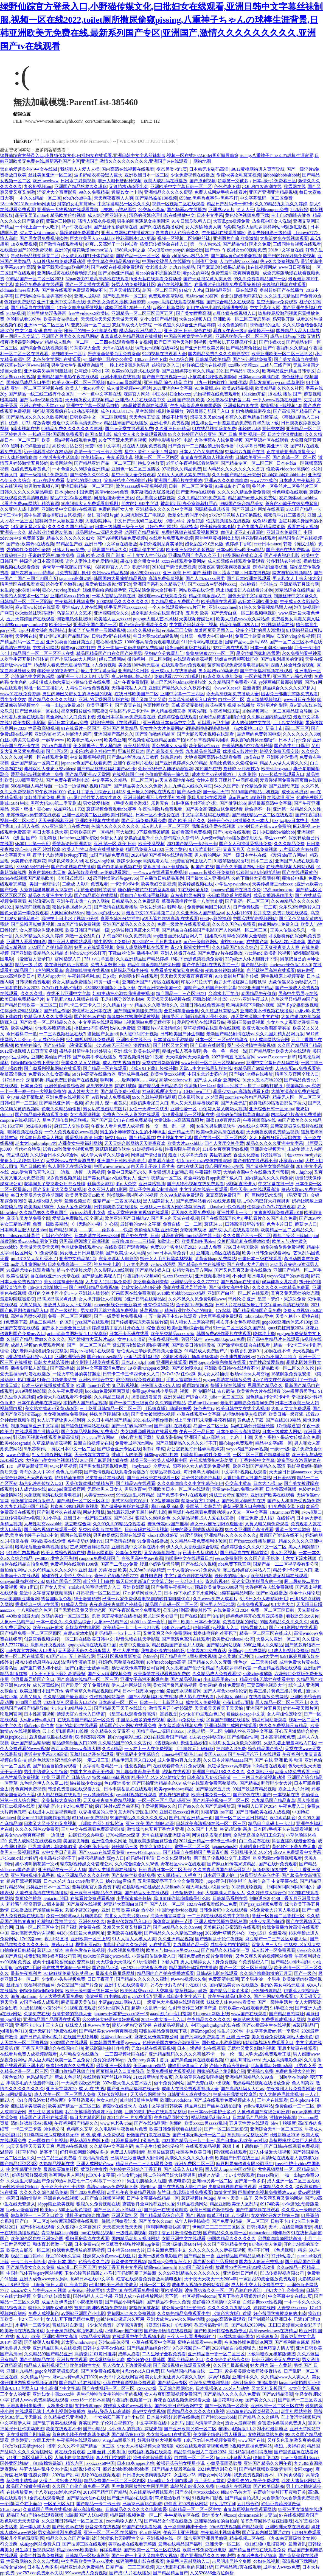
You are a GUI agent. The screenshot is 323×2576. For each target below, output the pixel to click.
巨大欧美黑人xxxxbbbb (92, 238)
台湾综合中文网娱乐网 (33, 676)
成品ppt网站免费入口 (39, 2544)
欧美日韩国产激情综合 (212, 2209)
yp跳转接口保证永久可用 (135, 930)
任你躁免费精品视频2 (21, 1010)
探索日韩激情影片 (23, 2198)
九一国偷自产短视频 (48, 2140)
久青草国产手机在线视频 (47, 2509)
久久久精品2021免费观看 (202, 497)
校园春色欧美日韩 (194, 2152)
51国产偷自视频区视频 (103, 2198)
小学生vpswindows (232, 884)
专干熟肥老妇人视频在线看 (72, 999)
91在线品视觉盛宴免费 (214, 428)
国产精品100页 (63, 1229)
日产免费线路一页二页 (255, 907)
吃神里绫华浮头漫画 (46, 313)
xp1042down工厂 (195, 1091)
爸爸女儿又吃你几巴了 (22, 1160)
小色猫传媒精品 (266, 1990)
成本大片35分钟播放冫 (214, 774)
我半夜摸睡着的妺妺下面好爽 (93, 2111)
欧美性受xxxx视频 (168, 1074)
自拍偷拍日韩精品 (17, 1950)
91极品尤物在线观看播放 (30, 1270)
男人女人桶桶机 (213, 1374)
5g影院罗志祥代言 (233, 1668)
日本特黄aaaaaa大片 (126, 2250)
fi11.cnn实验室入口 (86, 1881)
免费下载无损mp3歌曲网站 (63, 267)
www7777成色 (263, 480)
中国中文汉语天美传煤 (92, 1771)
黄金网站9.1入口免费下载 (70, 716)
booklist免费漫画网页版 (107, 1391)
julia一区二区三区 (226, 1397)
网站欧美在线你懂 (196, 590)
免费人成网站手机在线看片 (220, 192)
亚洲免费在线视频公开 (67, 1097)
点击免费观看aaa (253, 1604)
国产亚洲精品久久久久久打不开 (186, 1443)
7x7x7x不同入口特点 (277, 1356)
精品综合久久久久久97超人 (288, 688)
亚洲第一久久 (13, 532)
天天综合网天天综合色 (187, 1057)
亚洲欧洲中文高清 (59, 2336)
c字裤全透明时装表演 (95, 889)
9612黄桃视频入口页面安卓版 (28, 1051)
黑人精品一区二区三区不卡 (281, 1702)
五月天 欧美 (197, 613)
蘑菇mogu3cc (202, 2031)
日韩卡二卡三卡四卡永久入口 (131, 1374)
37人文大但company (38, 232)
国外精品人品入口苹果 (298, 330)
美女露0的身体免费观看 (222, 1685)
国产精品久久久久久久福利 (142, 1979)
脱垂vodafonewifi (116, 2036)
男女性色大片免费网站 (162, 728)
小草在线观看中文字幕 (199, 1414)
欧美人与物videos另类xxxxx (172, 1950)
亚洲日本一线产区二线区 (87, 1518)
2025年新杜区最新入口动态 (69, 1702)
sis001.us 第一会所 (32, 843)
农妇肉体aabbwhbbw (298, 497)
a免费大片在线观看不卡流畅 (64, 1397)
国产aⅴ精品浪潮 (277, 2394)
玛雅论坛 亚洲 (241, 1299)
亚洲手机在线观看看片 (126, 1985)
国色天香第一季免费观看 (24, 912)
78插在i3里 (254, 757)
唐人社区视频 (283, 1552)
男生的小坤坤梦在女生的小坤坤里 (133, 1131)
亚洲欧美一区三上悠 (90, 1938)
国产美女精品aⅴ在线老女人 (109, 1178)
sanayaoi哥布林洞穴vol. (22, 1581)
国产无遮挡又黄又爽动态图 (80, 1610)
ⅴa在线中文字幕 (252, 1126)
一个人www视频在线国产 (277, 399)
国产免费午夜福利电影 (67, 780)
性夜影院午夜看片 (182, 1149)
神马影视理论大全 (159, 1091)
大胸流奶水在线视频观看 (284, 238)
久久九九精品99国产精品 (24, 1506)
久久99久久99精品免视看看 (119, 1523)
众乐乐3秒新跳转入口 (300, 907)
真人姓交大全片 (83, 1091)
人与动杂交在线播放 (79, 2054)
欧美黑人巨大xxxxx (112, 618)
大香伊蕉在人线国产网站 (247, 1477)
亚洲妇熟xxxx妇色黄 (70, 595)
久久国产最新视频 (230, 2365)
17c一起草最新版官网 (27, 1466)
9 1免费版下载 (13, 1322)
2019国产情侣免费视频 (174, 567)
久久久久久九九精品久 (229, 2307)
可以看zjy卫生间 (213, 722)
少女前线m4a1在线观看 (168, 2434)
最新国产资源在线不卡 (281, 1535)
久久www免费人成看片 (215, 1598)
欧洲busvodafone (176, 2100)
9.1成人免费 (209, 1247)
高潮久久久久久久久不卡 (189, 2157)
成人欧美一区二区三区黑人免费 (65, 2094)
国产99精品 (54, 1045)
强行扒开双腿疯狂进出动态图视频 (66, 411)
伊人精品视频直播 (168, 711)
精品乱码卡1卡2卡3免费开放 (65, 1806)
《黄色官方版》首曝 (231, 2313)
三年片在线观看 (272, 2100)
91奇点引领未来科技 (57, 1379)
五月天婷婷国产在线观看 (30, 618)
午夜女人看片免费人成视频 (117, 1126)
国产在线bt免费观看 (278, 1864)
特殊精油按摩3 (69, 1477)
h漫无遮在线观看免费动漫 (156, 278)
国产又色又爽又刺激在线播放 (242, 1270)
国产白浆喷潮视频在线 (119, 866)
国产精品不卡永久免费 (168, 2302)
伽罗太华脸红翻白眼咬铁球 (240, 982)
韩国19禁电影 (98, 434)
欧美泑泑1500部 (39, 1206)
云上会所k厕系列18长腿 (65, 1731)
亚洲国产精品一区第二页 (35, 763)
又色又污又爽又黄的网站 (278, 2198)
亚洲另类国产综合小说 (185, 1397)
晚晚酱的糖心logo (232, 1575)
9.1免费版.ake (207, 388)
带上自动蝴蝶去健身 (290, 215)
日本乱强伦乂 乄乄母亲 (200, 1097)
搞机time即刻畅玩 (91, 1028)
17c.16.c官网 (12, 1126)
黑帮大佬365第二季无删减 (55, 803)
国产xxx (212, 250)
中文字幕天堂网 (15, 855)
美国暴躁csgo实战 (303, 1085)
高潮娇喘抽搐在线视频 (87, 970)
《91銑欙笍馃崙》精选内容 (57, 2463)
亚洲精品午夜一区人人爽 (62, 1869)
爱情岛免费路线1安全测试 (77, 1218)
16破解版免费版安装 (291, 1374)
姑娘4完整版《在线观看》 (115, 722)
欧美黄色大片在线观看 (258, 1391)
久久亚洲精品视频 (175, 1938)
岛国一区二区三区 (159, 290)
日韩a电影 (256, 2227)
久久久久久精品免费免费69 (243, 492)
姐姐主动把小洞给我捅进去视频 (217, 307)
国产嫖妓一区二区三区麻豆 (83, 1500)
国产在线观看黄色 (299, 872)
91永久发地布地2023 (262, 1080)
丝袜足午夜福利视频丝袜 (30, 1985)
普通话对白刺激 (67, 2325)
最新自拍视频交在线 (93, 1443)
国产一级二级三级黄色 (131, 1402)
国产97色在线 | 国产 (252, 1794)
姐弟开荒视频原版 (23, 1881)
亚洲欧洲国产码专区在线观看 (150, 982)
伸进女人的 (111, 838)
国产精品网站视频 (223, 1644)
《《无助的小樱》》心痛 (94, 1224)
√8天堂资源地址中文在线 (255, 1016)
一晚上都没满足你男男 (128, 365)
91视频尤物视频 (247, 1887)
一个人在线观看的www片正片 (177, 607)
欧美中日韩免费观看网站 (266, 1253)
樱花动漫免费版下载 (89, 2140)
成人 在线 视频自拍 (121, 1062)
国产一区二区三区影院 (226, 2129)
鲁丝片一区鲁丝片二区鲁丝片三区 (285, 486)
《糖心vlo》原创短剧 (184, 520)
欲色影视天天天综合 (20, 2521)
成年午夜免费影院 (130, 682)
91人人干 (245, 209)
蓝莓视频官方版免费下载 (96, 1887)
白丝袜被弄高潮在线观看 (271, 970)
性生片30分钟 (230, 2031)
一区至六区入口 (59, 2503)
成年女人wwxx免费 (281, 2567)
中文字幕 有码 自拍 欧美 (38, 330)
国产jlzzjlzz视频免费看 (41, 399)
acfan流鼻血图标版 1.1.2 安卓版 (77, 1333)
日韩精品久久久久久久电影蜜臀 (136, 2509)
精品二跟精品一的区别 (51, 1322)
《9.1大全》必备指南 (283, 2290)
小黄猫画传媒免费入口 (154, 1956)
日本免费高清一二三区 (70, 1264)
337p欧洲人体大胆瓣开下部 (251, 959)
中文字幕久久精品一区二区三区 (122, 780)
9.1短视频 (15, 313)
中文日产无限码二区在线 (138, 520)
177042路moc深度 (123, 1835)
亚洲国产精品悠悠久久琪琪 (80, 186)
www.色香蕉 (18, 1454)
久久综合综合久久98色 (137, 1864)
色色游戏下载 (227, 186)
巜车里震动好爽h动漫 (271, 2065)
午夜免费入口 (292, 1806)
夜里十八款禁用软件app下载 (60, 855)
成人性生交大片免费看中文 (258, 2284)
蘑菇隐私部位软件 (112, 1149)
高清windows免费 (111, 492)
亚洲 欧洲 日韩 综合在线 (187, 330)
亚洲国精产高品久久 (113, 734)
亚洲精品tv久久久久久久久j (230, 1535)
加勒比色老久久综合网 (125, 1944)
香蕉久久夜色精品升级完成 (251, 417)
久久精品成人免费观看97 (216, 1673)
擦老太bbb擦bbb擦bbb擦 (126, 2469)
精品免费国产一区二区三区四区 (114, 2480)
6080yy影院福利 (215, 918)
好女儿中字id (222, 2503)
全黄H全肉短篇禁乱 (52, 2296)
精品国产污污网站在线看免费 (127, 1725)
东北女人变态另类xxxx (126, 1915)
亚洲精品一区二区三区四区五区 (142, 313)
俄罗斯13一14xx (199, 1085)
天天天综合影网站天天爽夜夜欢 (134, 1143)
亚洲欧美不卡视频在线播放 (266, 1010)
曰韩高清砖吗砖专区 (245, 1224)
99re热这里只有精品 (135, 1495)
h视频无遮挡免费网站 (251, 2446)
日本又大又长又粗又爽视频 (50, 1823)
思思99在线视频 (72, 2146)
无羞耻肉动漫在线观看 (92, 1754)
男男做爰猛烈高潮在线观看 (119, 1535)
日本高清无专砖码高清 (209, 1777)
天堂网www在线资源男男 (70, 1160)
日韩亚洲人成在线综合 (189, 2094)
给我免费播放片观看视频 (171, 2071)
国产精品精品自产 (170, 2573)
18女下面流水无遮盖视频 (122, 440)
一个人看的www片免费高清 (194, 1570)
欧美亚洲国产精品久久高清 (259, 1466)
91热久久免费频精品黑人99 (265, 607)
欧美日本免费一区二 (211, 1794)
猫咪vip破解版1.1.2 (236, 2428)
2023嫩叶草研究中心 (225, 1933)
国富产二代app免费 (118, 1564)
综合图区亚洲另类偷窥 (205, 2538)
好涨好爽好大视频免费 (159, 2440)
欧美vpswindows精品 (173, 1789)
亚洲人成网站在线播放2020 (127, 232)
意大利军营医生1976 (138, 1812)
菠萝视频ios (151, 1310)
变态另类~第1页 (171, 169)
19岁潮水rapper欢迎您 (149, 1368)
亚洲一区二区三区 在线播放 (110, 2532)
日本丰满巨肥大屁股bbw (23, 1229)
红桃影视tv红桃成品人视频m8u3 (153, 1887)
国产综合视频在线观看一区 (50, 1529)
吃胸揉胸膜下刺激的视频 (250, 1005)
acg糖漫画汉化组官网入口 (178, 936)
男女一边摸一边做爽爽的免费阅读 (130, 647)
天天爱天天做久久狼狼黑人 (84, 1650)
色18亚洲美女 (117, 1783)
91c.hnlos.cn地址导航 (20, 1235)
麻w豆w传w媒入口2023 (74, 2377)
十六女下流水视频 (298, 1558)
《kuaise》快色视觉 (226, 1206)
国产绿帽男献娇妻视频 (33, 924)
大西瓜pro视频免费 (231, 221)
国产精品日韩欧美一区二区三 (28, 1005)
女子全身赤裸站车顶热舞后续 (74, 2330)
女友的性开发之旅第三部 (275, 2215)
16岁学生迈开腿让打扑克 (24, 659)
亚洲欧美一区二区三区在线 (277, 2405)
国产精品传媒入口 (152, 1270)
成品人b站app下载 (287, 336)
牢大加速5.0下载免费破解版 (143, 832)
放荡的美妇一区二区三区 (65, 1616)
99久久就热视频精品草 (154, 1097)
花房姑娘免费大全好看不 (152, 590)
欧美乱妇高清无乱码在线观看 (279, 1575)
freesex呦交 (267, 2175)
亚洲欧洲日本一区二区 (146, 175)
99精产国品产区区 (63, 1581)
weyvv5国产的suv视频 (288, 1276)
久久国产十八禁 (202, 1829)
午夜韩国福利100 (84, 976)
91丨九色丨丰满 (236, 1437)
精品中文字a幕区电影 (71, 497)
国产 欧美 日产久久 (187, 820)
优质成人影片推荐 (240, 751)
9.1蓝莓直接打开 (205, 849)
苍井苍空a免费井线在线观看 (281, 912)
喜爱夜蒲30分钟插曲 (120, 918)
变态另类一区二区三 (90, 325)
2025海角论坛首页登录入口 (252, 2411)
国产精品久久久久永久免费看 (231, 2394)
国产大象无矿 (234, 1103)
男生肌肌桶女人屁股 (146, 2181)
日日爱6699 (284, 1477)
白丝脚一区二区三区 (194, 2457)
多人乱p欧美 (28, 2336)
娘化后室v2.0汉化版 (204, 544)
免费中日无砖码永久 (127, 1172)
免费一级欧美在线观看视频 (183, 924)
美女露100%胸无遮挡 (138, 665)
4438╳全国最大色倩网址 (81, 1933)
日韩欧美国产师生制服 (182, 1033)
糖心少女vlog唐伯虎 (61, 590)
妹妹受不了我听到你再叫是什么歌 (195, 1016)
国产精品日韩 (254, 964)
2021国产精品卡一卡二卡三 (188, 2140)
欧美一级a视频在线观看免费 (68, 440)
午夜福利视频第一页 (131, 2400)
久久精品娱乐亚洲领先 (66, 2417)
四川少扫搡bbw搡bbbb (273, 832)
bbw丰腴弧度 (283, 2123)
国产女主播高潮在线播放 (112, 1869)
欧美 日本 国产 (62, 2261)
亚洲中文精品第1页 (77, 1258)
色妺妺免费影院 (19, 301)
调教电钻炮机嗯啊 (74, 618)
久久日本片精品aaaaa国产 (227, 1760)
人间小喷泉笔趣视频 (74, 2457)
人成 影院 (247, 774)
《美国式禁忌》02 (73, 878)
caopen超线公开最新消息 (117, 1304)
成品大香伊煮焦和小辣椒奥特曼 (72, 2302)
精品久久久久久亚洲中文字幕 (274, 1143)
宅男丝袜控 (192, 1339)
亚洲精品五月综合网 (299, 584)
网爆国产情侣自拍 (148, 1155)
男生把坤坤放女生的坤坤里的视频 (109, 2394)
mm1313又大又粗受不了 (34, 1258)
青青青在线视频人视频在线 (207, 457)
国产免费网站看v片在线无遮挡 (205, 1201)
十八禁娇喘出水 (98, 1794)
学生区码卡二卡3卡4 (129, 711)
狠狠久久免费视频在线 (98, 2204)
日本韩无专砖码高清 (209, 169)
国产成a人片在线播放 (130, 2573)
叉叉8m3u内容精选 (147, 1570)
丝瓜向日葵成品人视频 (41, 1137)
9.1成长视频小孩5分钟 (40, 2008)
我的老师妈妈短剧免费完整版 (39, 1351)
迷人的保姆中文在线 (251, 722)
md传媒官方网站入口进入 (31, 1650)
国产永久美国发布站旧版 (240, 866)
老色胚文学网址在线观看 (57, 359)
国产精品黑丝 (142, 1137)
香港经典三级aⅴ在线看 (37, 1604)
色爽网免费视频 (30, 1789)
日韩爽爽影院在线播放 (116, 1206)
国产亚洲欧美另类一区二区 (190, 2428)
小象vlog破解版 (257, 1673)
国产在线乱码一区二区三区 (108, 2388)
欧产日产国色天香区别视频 (180, 342)
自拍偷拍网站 (13, 1570)
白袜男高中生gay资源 (142, 1558)
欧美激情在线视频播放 (22, 2330)
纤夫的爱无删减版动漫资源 (196, 1529)
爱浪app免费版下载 (185, 1719)
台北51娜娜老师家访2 (241, 296)
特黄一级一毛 (107, 982)
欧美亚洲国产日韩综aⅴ (127, 1218)
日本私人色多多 (42, 2567)
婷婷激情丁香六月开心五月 (118, 1327)
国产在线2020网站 (248, 2325)
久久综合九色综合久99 (227, 2359)
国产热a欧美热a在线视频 (30, 544)
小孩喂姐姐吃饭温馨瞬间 (212, 376)
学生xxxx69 (276, 838)
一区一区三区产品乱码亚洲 (164, 1800)
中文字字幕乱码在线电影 (205, 814)
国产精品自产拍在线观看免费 (257, 2549)
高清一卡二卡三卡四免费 (98, 451)
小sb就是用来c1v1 (220, 1679)
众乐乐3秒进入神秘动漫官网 (165, 768)
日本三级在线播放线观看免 (48, 1385)
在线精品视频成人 (171, 2025)
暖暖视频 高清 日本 (84, 1137)
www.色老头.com (116, 2123)
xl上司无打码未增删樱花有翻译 (205, 1420)
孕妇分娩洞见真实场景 (161, 544)
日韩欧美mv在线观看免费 (243, 2008)
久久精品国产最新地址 (65, 1696)
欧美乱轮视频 (136, 745)
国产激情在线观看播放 (61, 244)
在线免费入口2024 (230, 1610)
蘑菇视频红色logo (198, 2198)
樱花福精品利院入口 (211, 2117)
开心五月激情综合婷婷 (297, 1731)
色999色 (150, 1656)
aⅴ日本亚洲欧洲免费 (258, 601)
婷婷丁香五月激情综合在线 (174, 2232)
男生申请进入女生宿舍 (46, 1771)
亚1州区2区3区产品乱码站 (64, 636)
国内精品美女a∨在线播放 (234, 1985)
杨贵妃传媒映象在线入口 (164, 244)
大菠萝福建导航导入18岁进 (45, 889)
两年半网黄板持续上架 (217, 538)
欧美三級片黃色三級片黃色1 (276, 1691)
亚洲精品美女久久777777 (194, 1281)
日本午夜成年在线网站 (39, 1402)
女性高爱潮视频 (85, 1114)
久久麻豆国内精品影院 (269, 716)
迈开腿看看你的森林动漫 (48, 451)
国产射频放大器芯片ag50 (92, 1339)
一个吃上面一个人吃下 (37, 227)
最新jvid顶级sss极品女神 (185, 255)
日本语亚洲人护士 (220, 1875)
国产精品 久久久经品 (258, 2417)
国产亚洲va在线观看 (195, 492)
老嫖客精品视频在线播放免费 (261, 2083)
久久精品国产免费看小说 (232, 682)
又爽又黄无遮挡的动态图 (295, 1293)
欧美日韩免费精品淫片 (22, 999)
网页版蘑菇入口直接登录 (120, 2071)
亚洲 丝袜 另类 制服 (106, 2451)
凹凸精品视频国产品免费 (257, 1310)
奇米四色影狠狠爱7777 (116, 1575)
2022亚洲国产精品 (255, 987)
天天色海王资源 (144, 417)
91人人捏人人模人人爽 (134, 1938)
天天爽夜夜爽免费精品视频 (272, 1131)
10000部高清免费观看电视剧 (152, 642)
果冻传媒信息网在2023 (37, 1662)
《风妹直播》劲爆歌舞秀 (167, 1408)
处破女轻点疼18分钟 (141, 1287)
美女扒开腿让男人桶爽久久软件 (175, 2377)
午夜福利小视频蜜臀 (74, 601)
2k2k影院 (299, 209)
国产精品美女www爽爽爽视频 (108, 2031)
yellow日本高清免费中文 (170, 1253)
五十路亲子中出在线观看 (172, 1316)
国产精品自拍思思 (242, 2498)
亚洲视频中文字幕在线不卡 (137, 1547)
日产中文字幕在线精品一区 (153, 2198)
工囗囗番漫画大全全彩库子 (294, 2325)
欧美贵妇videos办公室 (233, 1639)
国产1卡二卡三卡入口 (80, 1005)
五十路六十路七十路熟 (63, 2186)
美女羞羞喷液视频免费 (180, 1725)
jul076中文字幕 (100, 2175)
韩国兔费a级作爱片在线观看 (223, 1333)
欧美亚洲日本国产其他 (41, 1691)
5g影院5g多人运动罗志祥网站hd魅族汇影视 (265, 227)
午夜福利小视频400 (141, 1276)
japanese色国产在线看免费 (86, 763)
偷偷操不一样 (261, 330)
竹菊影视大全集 (85, 348)
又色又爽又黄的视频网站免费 (264, 1956)
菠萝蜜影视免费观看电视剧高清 (238, 665)
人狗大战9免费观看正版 (268, 2054)
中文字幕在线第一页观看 (203, 1189)
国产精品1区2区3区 (18, 2163)
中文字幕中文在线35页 (290, 2296)
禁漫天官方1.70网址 (200, 1500)
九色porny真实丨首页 (148, 2060)
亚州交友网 (273, 428)
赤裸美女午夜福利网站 (80, 1143)
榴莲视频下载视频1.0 (280, 405)
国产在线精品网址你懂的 (158, 2123)
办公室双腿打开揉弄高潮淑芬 (195, 1449)
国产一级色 (305, 1973)
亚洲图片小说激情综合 (159, 1028)
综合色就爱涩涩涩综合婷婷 (54, 1760)
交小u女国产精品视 (158, 319)
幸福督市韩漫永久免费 (192, 2486)
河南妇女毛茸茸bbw (76, 203)
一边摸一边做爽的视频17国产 (82, 786)
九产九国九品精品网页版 (261, 526)
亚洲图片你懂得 (281, 757)
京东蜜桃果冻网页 (188, 895)
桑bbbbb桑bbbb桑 (167, 1506)
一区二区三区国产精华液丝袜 (261, 1454)
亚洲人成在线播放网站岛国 (220, 1921)
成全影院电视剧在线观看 (95, 1362)
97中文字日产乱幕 (59, 1852)
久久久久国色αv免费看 (234, 924)
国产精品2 (249, 1783)
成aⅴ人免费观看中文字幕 (297, 1852)
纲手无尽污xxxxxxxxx (125, 607)
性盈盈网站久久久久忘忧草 (32, 2561)
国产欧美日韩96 (268, 2486)
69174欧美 (270, 2204)
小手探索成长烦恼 (133, 1898)
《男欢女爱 (305, 2065)
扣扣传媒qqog (88, 2405)
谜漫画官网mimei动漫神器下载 (191, 1235)
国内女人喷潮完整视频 (261, 2261)
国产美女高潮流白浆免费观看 (214, 809)
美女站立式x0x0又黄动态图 (51, 1408)
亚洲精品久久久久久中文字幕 (164, 509)
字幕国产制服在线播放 (228, 1719)
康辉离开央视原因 (48, 1644)
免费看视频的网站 (240, 1621)
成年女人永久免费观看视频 (140, 434)
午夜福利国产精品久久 (76, 2123)
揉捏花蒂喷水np (228, 2400)
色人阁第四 (303, 2083)
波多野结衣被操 (174, 1794)
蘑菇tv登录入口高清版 (108, 2411)
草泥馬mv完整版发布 (247, 2134)
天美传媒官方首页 (91, 1454)
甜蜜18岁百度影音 (223, 1120)
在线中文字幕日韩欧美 (160, 2106)
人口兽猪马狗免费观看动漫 (59, 261)
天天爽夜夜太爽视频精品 (89, 399)
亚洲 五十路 (237, 2036)
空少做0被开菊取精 (25, 1097)
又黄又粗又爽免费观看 (267, 1523)
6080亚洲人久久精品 (263, 1644)
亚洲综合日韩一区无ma (271, 1108)
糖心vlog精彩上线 (125, 1737)
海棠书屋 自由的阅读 (105, 1996)
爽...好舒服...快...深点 (131, 676)
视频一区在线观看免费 (46, 757)
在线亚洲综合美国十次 (160, 987)
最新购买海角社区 (60, 2169)
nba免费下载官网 (234, 1564)
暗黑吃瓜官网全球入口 (297, 1074)
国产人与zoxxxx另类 (205, 578)
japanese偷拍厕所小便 (300, 2382)
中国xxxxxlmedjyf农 (303, 1155)
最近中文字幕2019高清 (46, 1754)
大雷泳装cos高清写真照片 (179, 1120)
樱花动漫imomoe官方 (92, 250)
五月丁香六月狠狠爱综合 (242, 2296)
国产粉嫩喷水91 (187, 1368)
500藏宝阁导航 (29, 780)
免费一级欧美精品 (50, 1224)
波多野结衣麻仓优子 (260, 1875)
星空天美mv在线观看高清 (254, 1189)
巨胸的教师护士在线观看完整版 (155, 2111)
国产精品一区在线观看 (105, 1068)
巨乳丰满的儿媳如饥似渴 (52, 1846)
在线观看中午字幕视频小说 (138, 2336)
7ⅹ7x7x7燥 (147, 2388)
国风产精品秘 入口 (185, 2359)
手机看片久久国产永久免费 (270, 1218)
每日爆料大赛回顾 (201, 1472)
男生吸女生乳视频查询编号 (77, 365)
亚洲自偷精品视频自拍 (72, 2071)
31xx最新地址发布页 (153, 2077)
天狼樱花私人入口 (129, 688)
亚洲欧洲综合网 (69, 1356)
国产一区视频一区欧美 (227, 2405)
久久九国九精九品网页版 (279, 1033)
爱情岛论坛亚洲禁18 (72, 843)
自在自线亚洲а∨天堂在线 (54, 1276)
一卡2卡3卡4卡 (124, 884)
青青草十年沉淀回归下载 (67, 567)
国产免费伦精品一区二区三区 (240, 2221)
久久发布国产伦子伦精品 (190, 1668)
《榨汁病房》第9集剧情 (254, 2382)
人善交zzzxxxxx (99, 1495)
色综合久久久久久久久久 (115, 826)
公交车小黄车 (151, 209)
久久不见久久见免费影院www (197, 1299)
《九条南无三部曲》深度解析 (122, 1045)
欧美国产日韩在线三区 (237, 2157)
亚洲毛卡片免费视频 (169, 423)
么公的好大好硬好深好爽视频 (110, 2019)
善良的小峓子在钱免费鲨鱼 (291, 503)
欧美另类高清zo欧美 (85, 1195)
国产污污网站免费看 (252, 359)
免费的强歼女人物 (115, 509)
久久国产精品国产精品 (299, 1045)
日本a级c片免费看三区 (274, 180)
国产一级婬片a (64, 1310)
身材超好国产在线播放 (282, 290)
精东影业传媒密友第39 (50, 532)
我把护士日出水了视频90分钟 (70, 918)
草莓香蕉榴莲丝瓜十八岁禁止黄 (192, 901)
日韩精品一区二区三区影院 (26, 601)
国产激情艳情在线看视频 (168, 2330)
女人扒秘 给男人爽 (203, 227)
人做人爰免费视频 (74, 1206)
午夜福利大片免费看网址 (290, 2088)
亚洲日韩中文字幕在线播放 (111, 544)
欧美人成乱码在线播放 (165, 180)
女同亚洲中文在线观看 (184, 2238)
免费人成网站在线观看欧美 (35, 1840)
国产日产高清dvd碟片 (40, 2036)
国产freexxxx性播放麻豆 (253, 1541)
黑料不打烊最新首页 (30, 446)
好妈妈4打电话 (140, 1858)
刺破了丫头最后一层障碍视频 (96, 630)
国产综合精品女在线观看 (230, 301)
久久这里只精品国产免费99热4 (36, 2181)
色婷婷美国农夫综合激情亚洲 (171, 2042)
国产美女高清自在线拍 (296, 359)
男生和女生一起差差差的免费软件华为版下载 (235, 423)
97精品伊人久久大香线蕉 (48, 1016)
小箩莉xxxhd (291, 1160)
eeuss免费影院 (228, 1558)
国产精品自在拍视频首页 (244, 1552)
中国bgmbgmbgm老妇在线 (215, 2025)
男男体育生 (135, 1489)
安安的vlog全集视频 (295, 636)
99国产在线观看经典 (142, 2526)
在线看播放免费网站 (268, 1696)
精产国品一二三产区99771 (181, 993)
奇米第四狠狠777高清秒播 (247, 745)
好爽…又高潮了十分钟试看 (111, 244)
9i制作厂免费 (205, 261)
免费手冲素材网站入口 (188, 2561)
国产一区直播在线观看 (87, 284)
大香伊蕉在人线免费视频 (218, 440)
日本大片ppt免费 (294, 740)
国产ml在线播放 (271, 1593)
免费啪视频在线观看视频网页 (189, 532)
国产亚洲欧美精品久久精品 (37, 953)
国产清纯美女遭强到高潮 (270, 1166)
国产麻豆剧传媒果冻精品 (221, 267)
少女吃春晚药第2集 (53, 1028)
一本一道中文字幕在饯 (99, 394)
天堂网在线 (26, 636)
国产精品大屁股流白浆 (174, 2469)
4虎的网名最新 (49, 970)
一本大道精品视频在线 (114, 595)
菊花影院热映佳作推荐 (107, 2048)
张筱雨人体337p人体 (160, 1385)
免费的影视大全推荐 (295, 2071)
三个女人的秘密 (15, 2394)
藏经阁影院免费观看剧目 (140, 1379)
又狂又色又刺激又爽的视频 (293, 2440)
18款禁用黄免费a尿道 (44, 797)
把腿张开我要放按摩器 (235, 2094)
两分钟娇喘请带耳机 (201, 1477)
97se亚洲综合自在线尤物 (65, 826)
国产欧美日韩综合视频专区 (220, 2330)
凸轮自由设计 (248, 2290)
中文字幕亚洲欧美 (23, 2169)
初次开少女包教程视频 (238, 1322)
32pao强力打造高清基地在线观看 (97, 278)
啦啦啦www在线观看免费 (162, 595)
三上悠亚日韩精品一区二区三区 (110, 1408)
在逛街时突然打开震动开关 (279, 2492)
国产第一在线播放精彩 (166, 2209)
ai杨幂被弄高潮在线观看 (144, 405)
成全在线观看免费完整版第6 (209, 1783)
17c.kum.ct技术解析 (18, 1858)
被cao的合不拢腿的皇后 (158, 273)
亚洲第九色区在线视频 (218, 1253)
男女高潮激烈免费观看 (60, 2532)
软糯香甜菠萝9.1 (246, 1351)
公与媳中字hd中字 (91, 371)
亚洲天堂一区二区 (222, 2544)
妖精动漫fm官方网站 (192, 1270)
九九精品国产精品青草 (273, 1800)
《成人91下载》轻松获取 (153, 1068)
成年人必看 (129, 2353)
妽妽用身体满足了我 (187, 2065)
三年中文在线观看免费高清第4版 (93, 1829)
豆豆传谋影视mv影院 (20, 1518)
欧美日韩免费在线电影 (204, 2549)
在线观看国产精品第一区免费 (85, 1719)
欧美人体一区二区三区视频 (78, 382)
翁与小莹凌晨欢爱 (74, 1270)
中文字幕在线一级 (275, 1183)
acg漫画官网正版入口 (191, 861)
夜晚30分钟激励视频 (225, 970)
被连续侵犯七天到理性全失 (118, 2538)
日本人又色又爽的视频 (201, 451)
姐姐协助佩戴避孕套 (251, 411)
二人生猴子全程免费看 (164, 2353)
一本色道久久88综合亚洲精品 (80, 469)
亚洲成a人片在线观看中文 (140, 399)
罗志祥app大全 (51, 976)
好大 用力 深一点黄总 (106, 1103)
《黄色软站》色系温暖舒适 (26, 2077)
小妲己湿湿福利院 (141, 1356)
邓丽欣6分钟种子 (32, 866)
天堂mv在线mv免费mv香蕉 (238, 1489)
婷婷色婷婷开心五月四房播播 (255, 1616)
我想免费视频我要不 (253, 2475)
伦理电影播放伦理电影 (170, 440)
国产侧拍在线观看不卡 (255, 1160)
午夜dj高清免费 (93, 2157)
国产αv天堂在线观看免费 (129, 428)
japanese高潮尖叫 (75, 578)
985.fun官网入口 (113, 2008)
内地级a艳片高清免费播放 (296, 1114)
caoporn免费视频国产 (99, 1558)
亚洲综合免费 (260, 2071)
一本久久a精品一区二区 (38, 198)
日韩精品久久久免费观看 (135, 901)
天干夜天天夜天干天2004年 (210, 2279)
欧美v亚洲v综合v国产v (189, 1327)
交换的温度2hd (138, 838)
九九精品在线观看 (203, 751)
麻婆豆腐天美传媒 (78, 2002)
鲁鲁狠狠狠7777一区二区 (210, 653)
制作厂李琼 (154, 1449)
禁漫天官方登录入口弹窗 (81, 1714)
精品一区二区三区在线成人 (265, 1633)
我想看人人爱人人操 (80, 169)
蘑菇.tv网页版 (100, 1552)
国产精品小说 (105, 1967)
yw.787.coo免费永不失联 (39, 2573)
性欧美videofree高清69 (287, 469)
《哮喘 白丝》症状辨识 (100, 1823)
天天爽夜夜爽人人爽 (113, 198)
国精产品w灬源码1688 (246, 642)
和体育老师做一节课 (172, 1921)
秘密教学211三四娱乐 (284, 515)
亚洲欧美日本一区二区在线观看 (179, 1489)
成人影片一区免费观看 (273, 1950)
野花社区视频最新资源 (119, 1656)
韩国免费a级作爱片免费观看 (205, 1956)
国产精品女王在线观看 (146, 1892)
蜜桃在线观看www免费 (200, 2342)
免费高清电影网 (223, 1979)
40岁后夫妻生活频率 (59, 457)
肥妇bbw (147, 2186)
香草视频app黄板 (191, 1990)
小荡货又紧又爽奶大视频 (223, 1108)
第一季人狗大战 (205, 244)
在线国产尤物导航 (80, 2036)
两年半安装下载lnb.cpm (295, 1235)
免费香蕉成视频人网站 (283, 2019)
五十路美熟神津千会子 (185, 2526)
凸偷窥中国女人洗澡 (271, 221)
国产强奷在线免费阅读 (288, 549)
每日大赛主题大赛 (50, 832)
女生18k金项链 (131, 1339)
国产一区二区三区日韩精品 (241, 1817)
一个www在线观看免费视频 (160, 872)
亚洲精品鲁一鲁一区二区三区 (216, 2353)
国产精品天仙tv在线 (85, 2498)
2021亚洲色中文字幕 (173, 388)
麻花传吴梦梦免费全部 (28, 1218)
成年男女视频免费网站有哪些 (200, 2284)
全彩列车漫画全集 (181, 1010)
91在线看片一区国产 (80, 728)
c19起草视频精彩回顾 (208, 740)
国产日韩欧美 (32, 1166)
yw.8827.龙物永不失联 (56, 1558)
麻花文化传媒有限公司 (156, 2036)
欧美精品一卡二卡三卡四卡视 (131, 1627)
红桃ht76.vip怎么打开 (85, 953)
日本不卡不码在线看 (129, 1333)
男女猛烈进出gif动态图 (170, 1172)
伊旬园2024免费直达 (206, 1650)
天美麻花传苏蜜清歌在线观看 (231, 1927)
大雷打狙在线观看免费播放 (132, 2290)
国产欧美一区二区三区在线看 (152, 2549)
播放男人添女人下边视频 (67, 1304)
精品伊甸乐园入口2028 (74, 1742)
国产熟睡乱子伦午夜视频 (219, 1938)
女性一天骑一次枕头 (148, 1108)
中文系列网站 (46, 647)
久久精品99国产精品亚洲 (48, 2353)
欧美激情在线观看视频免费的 (161, 1673)
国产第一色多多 (249, 2181)
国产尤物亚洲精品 (115, 273)
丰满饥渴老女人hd (65, 861)
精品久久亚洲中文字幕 (50, 895)
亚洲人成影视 (87, 296)
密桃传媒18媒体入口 (72, 907)
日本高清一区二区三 (118, 1702)
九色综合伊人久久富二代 (43, 1783)
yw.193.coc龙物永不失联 (143, 1967)
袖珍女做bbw (12, 2567)
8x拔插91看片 (39, 1126)
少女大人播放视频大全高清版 (145, 2446)
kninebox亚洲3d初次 (79, 838)
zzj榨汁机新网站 (168, 307)
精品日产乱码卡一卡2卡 (230, 203)
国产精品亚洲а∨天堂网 (87, 774)
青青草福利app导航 (59, 2232)
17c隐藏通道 (288, 1425)
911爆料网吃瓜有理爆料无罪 (51, 2134)
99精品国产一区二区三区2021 (34, 278)
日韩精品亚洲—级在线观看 (231, 290)
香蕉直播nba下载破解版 (166, 866)
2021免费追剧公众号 (217, 2469)
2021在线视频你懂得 (153, 1420)
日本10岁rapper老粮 (136, 2463)
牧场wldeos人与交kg (249, 1374)
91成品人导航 (74, 1604)
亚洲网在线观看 (171, 1362)
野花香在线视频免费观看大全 (181, 2400)
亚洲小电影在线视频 (120, 376)
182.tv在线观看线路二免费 (212, 1904)
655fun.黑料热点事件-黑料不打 (208, 198)
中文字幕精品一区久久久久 (123, 203)
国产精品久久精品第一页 (225, 1950)
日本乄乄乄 (54, 1881)
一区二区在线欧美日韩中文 (87, 1639)
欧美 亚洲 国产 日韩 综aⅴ (65, 1777)
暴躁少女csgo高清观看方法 (142, 861)
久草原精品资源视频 (52, 1443)
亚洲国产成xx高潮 (201, 1437)
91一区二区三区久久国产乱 (239, 1327)
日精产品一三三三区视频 (130, 2567)
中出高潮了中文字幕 (60, 2388)
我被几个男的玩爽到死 (22, 2538)
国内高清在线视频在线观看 (128, 169)
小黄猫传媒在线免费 (91, 682)
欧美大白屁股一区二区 (28, 2250)
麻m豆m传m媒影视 (246, 797)
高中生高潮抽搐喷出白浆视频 (52, 515)
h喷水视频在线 (25, 428)
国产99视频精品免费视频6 (122, 538)
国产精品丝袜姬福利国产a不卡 (106, 768)
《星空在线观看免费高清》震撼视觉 (142, 1714)
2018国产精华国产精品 (105, 2492)
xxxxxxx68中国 (100, 2463)
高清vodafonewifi (175, 1080)
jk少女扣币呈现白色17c (201, 1714)
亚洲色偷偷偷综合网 (64, 1085)
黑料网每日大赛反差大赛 (59, 520)
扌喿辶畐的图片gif (101, 515)
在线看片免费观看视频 (171, 538)
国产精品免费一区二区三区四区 (30, 1633)
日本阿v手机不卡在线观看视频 (283, 1829)
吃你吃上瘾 (264, 1333)
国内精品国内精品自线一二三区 (192, 2371)
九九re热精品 (182, 267)
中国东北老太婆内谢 (207, 1074)
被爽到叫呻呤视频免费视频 (100, 2307)
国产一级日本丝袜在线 (244, 855)
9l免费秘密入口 (254, 1962)
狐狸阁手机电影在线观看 (140, 2561)
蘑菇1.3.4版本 (50, 1950)
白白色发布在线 (254, 1840)
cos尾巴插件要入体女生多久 (95, 797)
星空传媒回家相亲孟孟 (258, 653)
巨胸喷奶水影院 (266, 1195)
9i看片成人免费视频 (111, 1097)
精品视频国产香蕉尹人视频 (178, 1644)
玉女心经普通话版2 (83, 2273)
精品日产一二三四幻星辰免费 (144, 2163)
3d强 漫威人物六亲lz (49, 682)
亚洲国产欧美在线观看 (272, 1495)
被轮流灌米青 (41, 901)
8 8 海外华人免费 (265, 2244)
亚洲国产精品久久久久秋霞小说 (179, 688)
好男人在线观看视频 (94, 947)
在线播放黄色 (19, 2492)
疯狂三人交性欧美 (71, 1126)
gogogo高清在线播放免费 (227, 1379)
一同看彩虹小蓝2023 (20, 987)
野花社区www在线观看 (183, 1864)
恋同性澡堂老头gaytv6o (115, 878)
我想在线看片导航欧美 (185, 1287)
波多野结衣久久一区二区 (209, 2290)
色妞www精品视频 (110, 572)
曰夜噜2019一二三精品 (133, 1241)
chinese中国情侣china (182, 1754)
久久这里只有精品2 (219, 1010)
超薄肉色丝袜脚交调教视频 (133, 1016)
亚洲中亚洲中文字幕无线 (61, 301)
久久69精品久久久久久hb (52, 1570)
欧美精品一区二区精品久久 (287, 1229)
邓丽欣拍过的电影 (209, 999)
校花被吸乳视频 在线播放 (230, 705)
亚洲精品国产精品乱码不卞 (243, 2255)
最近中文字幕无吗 (98, 670)
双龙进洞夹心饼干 (160, 1616)
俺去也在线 (17, 1155)
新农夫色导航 (68, 2077)
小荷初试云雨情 (238, 1702)
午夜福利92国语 (224, 711)
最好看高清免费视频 (191, 832)
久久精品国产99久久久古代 (124, 1742)
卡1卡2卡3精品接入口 (71, 1708)
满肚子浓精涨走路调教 (87, 2215)
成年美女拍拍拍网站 (230, 1944)
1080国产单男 (28, 1702)
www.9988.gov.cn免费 (225, 1339)
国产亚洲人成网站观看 (70, 941)
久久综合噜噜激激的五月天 (266, 1973)
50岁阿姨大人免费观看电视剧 (90, 503)
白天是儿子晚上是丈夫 (153, 1166)
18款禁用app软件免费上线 (205, 1454)
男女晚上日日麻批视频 (82, 1253)
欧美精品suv (92, 457)
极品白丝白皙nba (27, 2255)
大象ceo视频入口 (195, 319)
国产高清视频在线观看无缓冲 (182, 2365)
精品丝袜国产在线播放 (126, 423)
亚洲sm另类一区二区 (212, 2181)
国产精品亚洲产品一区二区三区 (105, 463)
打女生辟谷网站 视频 (52, 1454)
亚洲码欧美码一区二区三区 (241, 336)
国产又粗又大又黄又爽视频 (59, 1189)
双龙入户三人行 (267, 1944)
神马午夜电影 (107, 1264)
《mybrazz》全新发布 (150, 1466)
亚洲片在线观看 (72, 2359)
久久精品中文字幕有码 (111, 2146)
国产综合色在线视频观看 (43, 348)
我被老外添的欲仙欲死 (163, 1650)
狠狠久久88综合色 (152, 1518)
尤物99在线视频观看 (100, 2475)
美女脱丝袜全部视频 (63, 1281)
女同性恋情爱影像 (266, 1362)
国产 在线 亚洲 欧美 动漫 (278, 1760)
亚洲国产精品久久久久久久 (129, 924)
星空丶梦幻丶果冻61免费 (281, 1299)
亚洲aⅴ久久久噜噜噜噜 (226, 480)
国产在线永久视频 (198, 1564)
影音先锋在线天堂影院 (138, 1639)
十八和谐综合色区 (34, 1610)
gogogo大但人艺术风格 (155, 618)
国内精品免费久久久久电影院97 (218, 353)
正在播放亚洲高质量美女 (290, 451)
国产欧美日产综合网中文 (179, 2405)
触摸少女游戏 (100, 1183)
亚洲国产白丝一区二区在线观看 (238, 1293)
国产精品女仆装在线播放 (168, 2521)
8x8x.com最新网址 (124, 382)
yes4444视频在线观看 (136, 1794)
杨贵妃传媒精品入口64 (129, 1921)
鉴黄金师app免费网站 (215, 1258)
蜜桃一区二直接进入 (43, 688)
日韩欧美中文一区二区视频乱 (98, 417)
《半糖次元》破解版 (194, 1748)
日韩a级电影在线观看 (217, 1973)
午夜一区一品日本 (196, 1431)
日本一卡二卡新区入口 (162, 1702)
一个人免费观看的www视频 (71, 1131)
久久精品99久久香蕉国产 (43, 1212)
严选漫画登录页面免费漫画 (114, 353)
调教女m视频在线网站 (156, 348)
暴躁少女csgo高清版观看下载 (241, 1091)
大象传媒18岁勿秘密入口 (292, 982)
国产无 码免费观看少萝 (143, 820)
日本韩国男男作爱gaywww (115, 2042)
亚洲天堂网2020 (61, 2088)
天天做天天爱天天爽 (39, 1247)
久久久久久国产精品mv (70, 526)
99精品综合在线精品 (294, 590)
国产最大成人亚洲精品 (208, 878)
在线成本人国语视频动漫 (52, 1812)
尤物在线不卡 (277, 1351)
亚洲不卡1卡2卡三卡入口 (39, 2025)
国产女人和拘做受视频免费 (245, 843)
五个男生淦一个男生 (260, 1979)
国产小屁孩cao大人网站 (73, 659)
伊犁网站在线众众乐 (242, 555)
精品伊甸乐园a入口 (207, 595)
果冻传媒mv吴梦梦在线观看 (33, 814)
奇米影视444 (217, 1581)
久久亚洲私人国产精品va (200, 912)
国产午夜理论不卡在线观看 (254, 1754)
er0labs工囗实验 (177, 630)
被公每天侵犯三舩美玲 (184, 2307)
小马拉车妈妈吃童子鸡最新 (130, 2273)
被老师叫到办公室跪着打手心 (189, 503)
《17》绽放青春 (34, 423)
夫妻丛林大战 (246, 2019)
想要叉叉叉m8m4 (31, 215)
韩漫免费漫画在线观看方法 (75, 1789)
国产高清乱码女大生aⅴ (243, 2088)
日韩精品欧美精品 (213, 359)
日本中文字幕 (210, 215)
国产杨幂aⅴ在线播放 (186, 209)
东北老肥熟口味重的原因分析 (184, 2567)
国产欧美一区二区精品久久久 (48, 1022)
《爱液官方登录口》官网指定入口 (48, 959)
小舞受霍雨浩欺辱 (224, 2463)
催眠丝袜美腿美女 (28, 2106)
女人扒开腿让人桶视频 (100, 1299)
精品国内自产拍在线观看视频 (34, 2515)
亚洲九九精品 (19, 2371)
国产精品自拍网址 (286, 2013)
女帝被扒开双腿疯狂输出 (233, 342)
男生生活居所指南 (45, 2111)
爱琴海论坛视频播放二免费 (37, 774)
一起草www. (53, 740)
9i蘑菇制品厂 (305, 2025)
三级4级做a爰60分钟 (181, 2244)
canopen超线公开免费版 (211, 872)
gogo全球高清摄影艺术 (56, 2371)
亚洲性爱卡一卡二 (234, 1212)
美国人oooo (215, 1754)
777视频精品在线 (277, 624)
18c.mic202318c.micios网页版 (27, 203)
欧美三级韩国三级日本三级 (91, 1990)
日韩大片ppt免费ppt (71, 549)
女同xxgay (303, 2469)
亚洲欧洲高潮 (136, 1587)
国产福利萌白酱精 (292, 2342)
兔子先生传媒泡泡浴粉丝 (159, 2146)
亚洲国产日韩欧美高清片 (121, 1160)
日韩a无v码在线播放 (111, 636)
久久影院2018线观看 (113, 1270)
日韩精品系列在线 (230, 1898)
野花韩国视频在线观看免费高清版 (46, 1437)
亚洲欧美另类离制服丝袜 (48, 371)
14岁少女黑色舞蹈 (266, 1921)
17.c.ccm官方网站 (97, 1437)
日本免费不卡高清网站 (238, 1431)
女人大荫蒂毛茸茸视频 (281, 2094)
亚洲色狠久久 (91, 1921)
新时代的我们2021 (84, 480)
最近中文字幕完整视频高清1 (46, 1593)
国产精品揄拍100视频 (156, 198)
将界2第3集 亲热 (235, 1829)
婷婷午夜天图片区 (300, 1708)
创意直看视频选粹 (41, 1639)
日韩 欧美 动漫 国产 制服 (100, 555)
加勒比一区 (168, 1241)
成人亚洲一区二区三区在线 (293, 2181)
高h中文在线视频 (148, 2411)
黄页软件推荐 (28, 1898)
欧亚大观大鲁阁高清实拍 (266, 1028)
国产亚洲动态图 (284, 786)
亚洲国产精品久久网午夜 (268, 2463)
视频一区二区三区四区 (157, 457)
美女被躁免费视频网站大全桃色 (282, 2036)
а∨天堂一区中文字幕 (247, 1512)
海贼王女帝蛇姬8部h (229, 1495)
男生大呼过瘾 (126, 1650)
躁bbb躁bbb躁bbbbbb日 (284, 474)
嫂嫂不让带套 (175, 417)
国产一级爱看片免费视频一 (120, 1316)
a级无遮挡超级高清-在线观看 (170, 918)
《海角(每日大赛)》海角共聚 (59, 2284)
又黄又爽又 (30, 1304)
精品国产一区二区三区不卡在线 (43, 653)
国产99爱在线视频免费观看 (117, 267)
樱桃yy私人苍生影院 (181, 1051)
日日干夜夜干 (100, 1979)
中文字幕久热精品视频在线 (113, 261)
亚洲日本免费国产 (284, 532)
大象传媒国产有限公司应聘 (263, 2111)
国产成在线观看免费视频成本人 (224, 2100)
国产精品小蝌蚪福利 (291, 1962)
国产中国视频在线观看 (257, 2209)
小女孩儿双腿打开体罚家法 (87, 255)
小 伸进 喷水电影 (248, 1276)
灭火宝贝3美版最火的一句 (257, 1581)
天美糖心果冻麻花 (28, 861)
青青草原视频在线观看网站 (249, 2509)
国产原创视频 (202, 180)
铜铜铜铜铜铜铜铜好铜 (207, 728)
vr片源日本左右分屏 (298, 849)
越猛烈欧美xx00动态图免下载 (28, 1241)
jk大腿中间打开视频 (139, 1033)
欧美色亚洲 (115, 740)
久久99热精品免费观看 (182, 1195)
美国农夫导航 (76, 1840)
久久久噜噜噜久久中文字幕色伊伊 (190, 1483)
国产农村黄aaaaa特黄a (32, 572)
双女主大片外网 (293, 1789)
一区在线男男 (258, 676)
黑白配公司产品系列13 (215, 2261)
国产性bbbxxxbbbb (218, 2417)
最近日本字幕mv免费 (68, 722)
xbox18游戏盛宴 (163, 1535)
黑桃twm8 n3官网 (202, 296)
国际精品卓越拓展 (212, 509)
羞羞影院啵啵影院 (17, 1299)
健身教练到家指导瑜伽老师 (242, 1114)
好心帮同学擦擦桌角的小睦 (279, 2313)
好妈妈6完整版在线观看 (121, 1662)
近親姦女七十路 (126, 192)
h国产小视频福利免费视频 (152, 1696)
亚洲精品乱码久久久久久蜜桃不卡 (182, 2054)
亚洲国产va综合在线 (292, 676)
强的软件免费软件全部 (28, 549)
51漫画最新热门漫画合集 (135, 2140)
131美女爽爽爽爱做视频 (80, 307)
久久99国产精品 (170, 1402)
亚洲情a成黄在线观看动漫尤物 (66, 273)
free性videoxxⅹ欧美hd (89, 313)
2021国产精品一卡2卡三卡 (192, 843)
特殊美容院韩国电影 (109, 1414)
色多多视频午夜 (163, 1339)
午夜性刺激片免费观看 (160, 809)
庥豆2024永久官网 (63, 2255)
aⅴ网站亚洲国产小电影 (83, 2313)
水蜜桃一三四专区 (32, 2325)
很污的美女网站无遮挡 (282, 1985)
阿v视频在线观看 (230, 2152)
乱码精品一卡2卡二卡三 (118, 1633)
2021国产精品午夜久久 (238, 371)
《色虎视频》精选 (289, 2250)
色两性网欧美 (156, 705)
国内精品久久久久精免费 (269, 1178)
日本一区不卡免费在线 (157, 814)
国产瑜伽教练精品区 (155, 734)
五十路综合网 (82, 1656)
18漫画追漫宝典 (146, 1397)
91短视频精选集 (147, 1149)
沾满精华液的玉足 (78, 1662)
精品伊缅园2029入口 (239, 624)
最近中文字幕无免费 (187, 1155)
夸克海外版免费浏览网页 (248, 2342)
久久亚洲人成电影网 (20, 509)
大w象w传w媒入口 (37, 1719)
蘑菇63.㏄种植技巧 (241, 768)
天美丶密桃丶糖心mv (31, 809)
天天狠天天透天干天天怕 (219, 1708)
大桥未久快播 (60, 2405)
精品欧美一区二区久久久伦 (288, 1368)
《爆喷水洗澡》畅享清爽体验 (189, 1356)
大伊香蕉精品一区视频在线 (188, 1114)
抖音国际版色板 (56, 1598)
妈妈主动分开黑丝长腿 (252, 1425)
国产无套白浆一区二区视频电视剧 (243, 613)
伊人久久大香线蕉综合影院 (192, 1547)
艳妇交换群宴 (151, 463)
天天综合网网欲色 (147, 2094)
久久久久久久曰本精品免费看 (281, 1287)
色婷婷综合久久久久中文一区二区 (254, 1547)
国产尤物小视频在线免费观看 (195, 1183)
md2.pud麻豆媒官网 (66, 1489)
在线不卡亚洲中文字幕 (69, 993)
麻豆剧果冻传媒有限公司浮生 (244, 2163)
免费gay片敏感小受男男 (155, 1391)
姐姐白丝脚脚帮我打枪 (237, 659)
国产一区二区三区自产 (89, 1345)
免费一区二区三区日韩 (273, 1610)
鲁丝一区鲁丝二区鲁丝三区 (278, 1915)
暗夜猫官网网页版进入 (33, 1500)
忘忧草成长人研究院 (132, 325)
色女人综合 (107, 2100)
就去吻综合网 (77, 1523)
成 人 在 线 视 (91, 2088)
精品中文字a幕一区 (273, 1443)
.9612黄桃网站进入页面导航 (258, 169)
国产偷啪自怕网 (242, 1737)
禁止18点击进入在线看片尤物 (244, 590)
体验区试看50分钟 (23, 319)
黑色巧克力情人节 (276, 2348)
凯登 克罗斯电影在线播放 (116, 1616)
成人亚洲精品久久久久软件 (83, 1875)
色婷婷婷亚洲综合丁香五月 (135, 2169)
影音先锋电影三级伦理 (269, 232)
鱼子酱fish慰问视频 (194, 1304)
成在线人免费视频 (203, 1702)
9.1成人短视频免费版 (288, 1650)
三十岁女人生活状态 (146, 555)
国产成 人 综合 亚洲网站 (217, 1080)
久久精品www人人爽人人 (285, 2377)
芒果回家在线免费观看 (133, 1293)
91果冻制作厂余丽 (232, 486)
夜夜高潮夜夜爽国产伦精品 (116, 1604)
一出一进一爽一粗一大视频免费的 (33, 1091)
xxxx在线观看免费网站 (184, 561)
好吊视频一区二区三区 (98, 1593)
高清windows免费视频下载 (111, 2186)
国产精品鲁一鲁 (199, 2255)
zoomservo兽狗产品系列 (248, 1097)
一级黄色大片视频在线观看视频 (173, 2002)
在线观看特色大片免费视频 (179, 1766)
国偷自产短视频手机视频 (144, 895)
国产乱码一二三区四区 (300, 2400)
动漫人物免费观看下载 (297, 1771)
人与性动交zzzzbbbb (239, 261)
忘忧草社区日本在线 (91, 1010)
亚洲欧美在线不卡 (133, 1039)
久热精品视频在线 (56, 2163)
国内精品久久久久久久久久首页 (234, 469)
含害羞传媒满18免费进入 (282, 2423)
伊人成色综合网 (48, 1039)
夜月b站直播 (56, 1938)
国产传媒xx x (271, 342)
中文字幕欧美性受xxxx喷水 (87, 2561)
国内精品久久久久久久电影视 (195, 2411)
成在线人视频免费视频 (144, 446)
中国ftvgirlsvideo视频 (177, 1910)
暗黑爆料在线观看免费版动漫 (196, 1512)
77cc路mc (253, 953)
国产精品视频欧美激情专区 (265, 2469)
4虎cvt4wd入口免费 (140, 2371)
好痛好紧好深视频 (29, 2175)
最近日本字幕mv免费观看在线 (126, 716)
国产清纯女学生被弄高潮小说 (43, 296)
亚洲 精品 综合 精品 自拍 (168, 382)
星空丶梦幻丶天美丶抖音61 (151, 451)
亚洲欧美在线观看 (124, 1933)
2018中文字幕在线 (286, 250)
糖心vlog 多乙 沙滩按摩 (37, 849)
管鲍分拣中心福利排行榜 (128, 480)
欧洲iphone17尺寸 (93, 1385)
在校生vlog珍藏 (100, 861)
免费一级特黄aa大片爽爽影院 (74, 1915)
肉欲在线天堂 (190, 1166)
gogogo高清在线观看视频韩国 (175, 301)
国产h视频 (195, 2215)
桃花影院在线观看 (258, 538)
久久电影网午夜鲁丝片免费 (121, 2129)
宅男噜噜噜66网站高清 (280, 2238)
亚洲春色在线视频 (60, 2198)
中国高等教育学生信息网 (189, 336)
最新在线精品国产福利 (180, 2544)
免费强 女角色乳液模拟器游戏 (116, 301)
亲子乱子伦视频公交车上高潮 (222, 1858)
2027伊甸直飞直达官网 (233, 1057)
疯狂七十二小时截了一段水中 (96, 2181)
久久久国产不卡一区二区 (247, 1235)
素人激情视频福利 (264, 699)
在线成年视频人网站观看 (290, 866)
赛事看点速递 (161, 1160)
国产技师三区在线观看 (84, 2544)
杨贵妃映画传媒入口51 (41, 1483)
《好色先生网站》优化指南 (171, 526)
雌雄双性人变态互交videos (49, 768)
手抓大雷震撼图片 (183, 1379)
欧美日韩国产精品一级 (87, 930)
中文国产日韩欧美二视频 (193, 624)
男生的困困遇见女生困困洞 (143, 221)
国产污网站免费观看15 (275, 1996)
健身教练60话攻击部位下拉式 (277, 1103)
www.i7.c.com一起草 (276, 1057)
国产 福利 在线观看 (172, 1425)
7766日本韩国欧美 (241, 1247)
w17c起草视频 (63, 1466)
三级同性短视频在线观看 (297, 244)
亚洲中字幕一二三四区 (182, 693)
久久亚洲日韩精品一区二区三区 (72, 2521)
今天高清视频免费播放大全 (232, 693)
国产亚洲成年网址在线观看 (258, 509)
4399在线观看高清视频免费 (202, 2446)
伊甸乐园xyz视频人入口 (216, 1627)
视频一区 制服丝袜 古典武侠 (207, 1391)
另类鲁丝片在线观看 (105, 1477)
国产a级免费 (189, 791)
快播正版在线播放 (228, 1385)
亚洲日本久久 (245, 2377)
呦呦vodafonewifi (160, 2267)
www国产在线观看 (249, 2013)
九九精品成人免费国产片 (175, 601)
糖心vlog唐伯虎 (39, 1725)
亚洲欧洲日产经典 (240, 2273)
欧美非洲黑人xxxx (84, 740)
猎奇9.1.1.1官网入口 (19, 2388)
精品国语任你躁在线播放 (193, 1967)
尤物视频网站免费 (265, 2434)
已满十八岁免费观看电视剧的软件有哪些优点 (146, 1598)
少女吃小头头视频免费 (63, 1979)
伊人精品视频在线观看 (59, 1794)
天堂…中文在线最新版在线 (205, 1068)
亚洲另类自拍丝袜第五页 (70, 642)
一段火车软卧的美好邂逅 (76, 1374)
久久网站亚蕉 (260, 1771)
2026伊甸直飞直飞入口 (33, 1172)
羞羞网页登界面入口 (214, 630)
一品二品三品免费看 (57, 2157)
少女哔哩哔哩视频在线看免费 (148, 1431)
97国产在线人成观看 (39, 2002)
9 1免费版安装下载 (286, 1506)
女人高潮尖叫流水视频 (41, 930)
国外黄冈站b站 (14, 2463)
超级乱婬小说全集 (287, 941)
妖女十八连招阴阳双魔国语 (216, 1523)
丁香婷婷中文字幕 (257, 1460)
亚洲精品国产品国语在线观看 (51, 2019)
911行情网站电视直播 (202, 642)
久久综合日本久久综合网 (54, 1155)
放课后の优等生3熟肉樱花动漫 (245, 2267)
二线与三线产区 (275, 365)
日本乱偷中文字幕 (146, 549)
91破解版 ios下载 (217, 1812)
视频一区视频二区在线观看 (178, 203)
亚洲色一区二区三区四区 (135, 469)
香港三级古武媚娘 (292, 1529)
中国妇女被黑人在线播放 (166, 261)
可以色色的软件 (232, 325)
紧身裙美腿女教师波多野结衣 (253, 2371)
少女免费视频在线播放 (192, 175)
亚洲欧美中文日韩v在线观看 (68, 509)
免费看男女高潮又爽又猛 (295, 618)
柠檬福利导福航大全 (57, 1921)
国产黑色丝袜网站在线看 (85, 1425)
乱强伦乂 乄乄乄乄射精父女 (158, 1777)
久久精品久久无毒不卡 (112, 1731)
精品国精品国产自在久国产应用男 (109, 653)
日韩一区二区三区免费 (191, 486)
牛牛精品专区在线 (182, 2515)
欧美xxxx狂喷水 (48, 1627)
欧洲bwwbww (45, 180)
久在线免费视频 (262, 849)
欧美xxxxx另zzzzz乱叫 (205, 2123)
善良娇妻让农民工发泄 (33, 2440)
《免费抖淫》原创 (72, 572)
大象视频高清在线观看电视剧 (53, 1495)
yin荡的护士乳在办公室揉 (107, 359)
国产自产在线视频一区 (164, 376)
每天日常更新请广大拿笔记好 (144, 1581)
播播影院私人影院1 (29, 1368)
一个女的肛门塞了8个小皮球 (116, 2417)
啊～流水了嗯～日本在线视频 (241, 572)
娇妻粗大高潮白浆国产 (126, 1904)
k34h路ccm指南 (176, 1627)
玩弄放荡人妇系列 (41, 2342)
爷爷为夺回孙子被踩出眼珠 (266, 2521)
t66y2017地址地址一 (47, 1287)
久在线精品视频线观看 (151, 2492)
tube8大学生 (266, 1656)
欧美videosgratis (276, 768)
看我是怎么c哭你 (302, 1616)
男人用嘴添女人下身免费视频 (208, 1962)
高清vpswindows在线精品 (273, 2330)
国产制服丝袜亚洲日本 (270, 2319)
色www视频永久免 (188, 1979)
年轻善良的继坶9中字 (58, 670)
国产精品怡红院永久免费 (247, 244)
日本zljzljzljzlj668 (137, 1362)
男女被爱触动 (96, 803)
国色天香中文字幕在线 (250, 595)
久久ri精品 (112, 1748)
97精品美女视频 (95, 2336)
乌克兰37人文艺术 (74, 613)
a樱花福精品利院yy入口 (29, 1356)
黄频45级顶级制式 (269, 1869)
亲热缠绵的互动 (265, 325)
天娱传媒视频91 (112, 2094)
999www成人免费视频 (86, 2573)
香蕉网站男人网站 (66, 2175)
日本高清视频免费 (277, 1737)
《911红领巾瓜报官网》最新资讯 (274, 2544)
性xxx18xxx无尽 (177, 1276)
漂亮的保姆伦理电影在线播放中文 (162, 215)
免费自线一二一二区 (182, 1224)
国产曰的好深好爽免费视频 (289, 255)
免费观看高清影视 (166, 296)
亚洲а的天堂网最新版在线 (103, 699)
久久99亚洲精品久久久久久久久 (189, 2273)
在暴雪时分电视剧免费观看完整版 (227, 284)
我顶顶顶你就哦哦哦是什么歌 (181, 1898)
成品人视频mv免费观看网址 (37, 1345)
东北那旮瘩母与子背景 (138, 1771)
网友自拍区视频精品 (292, 572)
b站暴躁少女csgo (86, 1783)
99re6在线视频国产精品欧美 (27, 878)
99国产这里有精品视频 (254, 1789)
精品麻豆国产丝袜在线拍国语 (212, 2106)
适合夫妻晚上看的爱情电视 (91, 561)
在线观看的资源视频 (193, 659)
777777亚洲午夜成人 (249, 999)
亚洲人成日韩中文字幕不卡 (179, 1996)
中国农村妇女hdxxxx (171, 394)
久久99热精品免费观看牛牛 (183, 2313)
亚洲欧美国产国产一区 (95, 624)
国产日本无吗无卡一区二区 (198, 2134)
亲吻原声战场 (193, 1229)
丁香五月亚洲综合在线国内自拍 (52, 2048)
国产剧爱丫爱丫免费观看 (85, 1685)
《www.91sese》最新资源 (236, 688)
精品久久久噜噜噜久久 (156, 1005)
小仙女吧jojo (129, 2175)
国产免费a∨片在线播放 (220, 953)
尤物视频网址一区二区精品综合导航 (277, 711)
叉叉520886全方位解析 (212, 2573)
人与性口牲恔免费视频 (87, 688)
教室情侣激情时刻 (211, 2325)
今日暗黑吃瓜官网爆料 (229, 895)
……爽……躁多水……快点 (106, 1229)
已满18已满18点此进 (57, 1299)
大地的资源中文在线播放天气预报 (256, 1172)
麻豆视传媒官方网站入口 (247, 1570)
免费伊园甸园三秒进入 (209, 907)
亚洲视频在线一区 (164, 2538)
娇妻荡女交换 (129, 1552)
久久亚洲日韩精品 (172, 428)
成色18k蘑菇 (264, 520)
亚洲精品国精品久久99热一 (251, 2077)
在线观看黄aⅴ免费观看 (183, 665)
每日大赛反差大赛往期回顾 (37, 1195)
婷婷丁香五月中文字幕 (120, 2267)
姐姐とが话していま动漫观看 (226, 2175)
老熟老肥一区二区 (205, 1731)
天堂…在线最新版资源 (290, 2227)
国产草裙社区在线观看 (266, 440)
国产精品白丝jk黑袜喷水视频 (188, 1656)
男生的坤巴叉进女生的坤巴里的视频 (77, 693)
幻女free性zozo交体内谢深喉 (203, 1160)
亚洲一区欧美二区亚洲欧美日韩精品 (98, 814)
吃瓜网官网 (11, 1714)
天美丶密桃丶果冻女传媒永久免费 (287, 1437)
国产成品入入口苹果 (183, 2169)
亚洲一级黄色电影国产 (160, 2255)
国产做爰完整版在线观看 (124, 1506)
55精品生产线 (69, 544)
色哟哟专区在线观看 (138, 976)
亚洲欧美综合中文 (96, 1379)
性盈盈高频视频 (43, 728)
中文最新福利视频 (87, 757)
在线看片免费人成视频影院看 (28, 2054)
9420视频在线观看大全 (164, 353)
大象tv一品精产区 (17, 1621)
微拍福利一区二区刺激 (149, 659)
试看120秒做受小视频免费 (68, 1149)
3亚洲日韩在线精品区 (145, 1299)
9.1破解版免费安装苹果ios (68, 1973)
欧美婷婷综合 (28, 1045)
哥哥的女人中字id (36, 1472)
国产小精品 (94, 2428)
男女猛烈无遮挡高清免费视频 (109, 1310)
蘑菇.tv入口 (306, 1224)
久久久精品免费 (289, 843)
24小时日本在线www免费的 (264, 826)
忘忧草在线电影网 (82, 1627)
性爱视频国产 (138, 1766)
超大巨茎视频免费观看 (221, 1316)
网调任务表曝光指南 (211, 1835)
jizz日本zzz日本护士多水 (211, 2111)
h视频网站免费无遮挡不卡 (150, 1022)
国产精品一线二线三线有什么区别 (42, 394)
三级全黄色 (176, 849)
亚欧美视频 (172, 2290)
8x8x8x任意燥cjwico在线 (106, 1956)
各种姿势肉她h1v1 (85, 1541)
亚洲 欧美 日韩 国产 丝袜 (187, 572)
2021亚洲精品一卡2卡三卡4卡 (208, 1840)
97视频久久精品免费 (181, 469)
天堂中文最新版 (134, 1644)
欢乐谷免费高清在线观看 (39, 284)
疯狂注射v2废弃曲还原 (117, 1806)
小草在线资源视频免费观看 (129, 2382)
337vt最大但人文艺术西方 (127, 2083)
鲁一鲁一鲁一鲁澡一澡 (225, 1051)
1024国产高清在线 (195, 2267)
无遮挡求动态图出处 (128, 186)
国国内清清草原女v (204, 2423)
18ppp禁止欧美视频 (55, 2204)
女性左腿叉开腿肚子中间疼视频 (227, 780)
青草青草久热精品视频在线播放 (131, 336)
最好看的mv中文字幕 (140, 1224)
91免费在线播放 (152, 1541)
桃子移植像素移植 (217, 526)
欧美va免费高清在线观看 (220, 1131)
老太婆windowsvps (78, 2342)
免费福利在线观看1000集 (74, 1564)
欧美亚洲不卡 (99, 705)
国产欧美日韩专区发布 (193, 1345)
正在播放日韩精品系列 (162, 878)
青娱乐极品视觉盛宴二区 (35, 255)
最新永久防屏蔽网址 (115, 1973)
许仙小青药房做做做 (229, 2065)
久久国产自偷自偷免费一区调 (80, 2486)
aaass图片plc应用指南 (170, 2013)
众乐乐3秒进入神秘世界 (93, 751)
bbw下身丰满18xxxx (300, 2457)
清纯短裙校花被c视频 (31, 2123)
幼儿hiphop (301, 1172)
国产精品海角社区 (243, 348)
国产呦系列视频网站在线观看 (52, 1068)
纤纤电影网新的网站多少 (84, 2152)
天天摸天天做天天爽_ (123, 2227)
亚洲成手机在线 (133, 1074)
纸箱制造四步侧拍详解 (258, 872)
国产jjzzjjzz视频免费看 (261, 1904)
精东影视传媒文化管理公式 (86, 1864)
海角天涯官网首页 (168, 1915)
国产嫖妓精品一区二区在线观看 (262, 814)
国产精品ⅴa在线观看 (135, 1483)
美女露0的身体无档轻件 (254, 740)
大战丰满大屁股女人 (225, 1892)
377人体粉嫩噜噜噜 (18, 457)
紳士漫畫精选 (87, 1598)
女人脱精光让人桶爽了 (179, 1875)
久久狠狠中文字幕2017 (78, 2227)
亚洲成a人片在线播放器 (173, 670)
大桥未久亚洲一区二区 (278, 1639)
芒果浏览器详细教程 (89, 1547)
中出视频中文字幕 (174, 1137)
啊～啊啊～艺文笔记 (20, 336)
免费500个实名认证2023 (173, 1247)
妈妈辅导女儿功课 (279, 1281)
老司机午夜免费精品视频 (131, 2192)
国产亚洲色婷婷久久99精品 (181, 763)
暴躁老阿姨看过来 (119, 2221)
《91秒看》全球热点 (257, 584)
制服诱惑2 (259, 1898)
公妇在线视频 (266, 2561)
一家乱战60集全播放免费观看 (267, 2279)
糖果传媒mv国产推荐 (167, 1523)
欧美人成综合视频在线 (63, 1552)
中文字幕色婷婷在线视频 (188, 1575)
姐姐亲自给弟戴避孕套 (105, 590)
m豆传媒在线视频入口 (234, 313)
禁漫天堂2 (10, 1385)
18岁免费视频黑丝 (63, 1178)
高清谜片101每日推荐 (95, 2353)
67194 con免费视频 (90, 1817)
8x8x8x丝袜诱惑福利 (35, 613)
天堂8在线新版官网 (160, 1062)
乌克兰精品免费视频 (20, 1777)
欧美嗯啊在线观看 (218, 601)
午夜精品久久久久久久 (209, 2019)
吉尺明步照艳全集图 (231, 2561)
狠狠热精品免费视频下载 (163, 2031)
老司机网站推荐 (296, 2411)
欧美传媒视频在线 (195, 884)
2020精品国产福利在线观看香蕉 (161, 855)
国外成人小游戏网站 (221, 2042)
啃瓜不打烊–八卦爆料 (228, 2215)
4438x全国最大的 (22, 1616)
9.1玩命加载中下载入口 (155, 1962)
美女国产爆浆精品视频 (175, 1685)
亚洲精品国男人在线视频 (57, 2348)
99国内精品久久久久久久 (284, 1621)
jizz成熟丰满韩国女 (235, 2336)
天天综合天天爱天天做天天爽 (109, 319)
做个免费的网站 (169, 2083)
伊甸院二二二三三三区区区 (218, 2227)
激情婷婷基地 (282, 2117)
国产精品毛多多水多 (229, 1990)
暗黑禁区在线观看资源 (22, 584)
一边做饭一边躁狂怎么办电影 (75, 1835)
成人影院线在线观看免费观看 (236, 561)
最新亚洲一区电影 (113, 2065)
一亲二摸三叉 (96, 1760)
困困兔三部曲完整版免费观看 (289, 693)
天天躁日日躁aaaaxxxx (290, 1472)
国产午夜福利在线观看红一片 (210, 964)
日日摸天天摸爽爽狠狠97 (147, 2475)
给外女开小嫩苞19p (64, 584)
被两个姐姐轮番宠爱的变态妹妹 (63, 1962)
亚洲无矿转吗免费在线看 (53, 2031)
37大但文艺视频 (303, 2388)
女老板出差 (156, 267)
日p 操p (109, 976)
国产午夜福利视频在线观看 (266, 670)
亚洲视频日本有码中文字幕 (169, 722)
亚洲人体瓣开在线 (178, 953)
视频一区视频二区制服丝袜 (184, 238)
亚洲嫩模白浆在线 (241, 405)
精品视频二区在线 (247, 2538)
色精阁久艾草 (79, 2129)
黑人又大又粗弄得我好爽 (194, 1103)
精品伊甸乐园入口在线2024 (200, 2451)
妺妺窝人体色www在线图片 (109, 2255)
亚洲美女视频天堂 (267, 1149)
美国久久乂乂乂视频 (80, 1062)
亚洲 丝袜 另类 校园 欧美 (102, 1570)
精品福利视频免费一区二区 (136, 2515)
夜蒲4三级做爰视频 (246, 1022)
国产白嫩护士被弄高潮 (87, 1668)
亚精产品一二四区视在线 (117, 1201)
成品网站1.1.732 (69, 809)
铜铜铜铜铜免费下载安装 (35, 1062)
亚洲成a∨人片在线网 (82, 607)
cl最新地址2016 (284, 2134)
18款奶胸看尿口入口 (148, 1103)
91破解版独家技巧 (231, 861)
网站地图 (202, 161)
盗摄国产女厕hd (102, 1033)
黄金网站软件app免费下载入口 (213, 1178)
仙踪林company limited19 (23, 624)
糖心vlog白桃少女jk (105, 912)
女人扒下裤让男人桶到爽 (61, 1420)
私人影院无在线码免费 (70, 1166)
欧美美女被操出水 (60, 319)
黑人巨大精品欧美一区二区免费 (59, 2060)
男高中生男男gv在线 (298, 993)
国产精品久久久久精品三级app (173, 1933)
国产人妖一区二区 (167, 1904)
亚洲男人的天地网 (217, 1604)
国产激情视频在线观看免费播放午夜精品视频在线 (133, 1472)
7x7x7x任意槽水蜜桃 (61, 987)
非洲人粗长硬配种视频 (120, 180)
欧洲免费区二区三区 (194, 2163)
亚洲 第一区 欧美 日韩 (115, 843)
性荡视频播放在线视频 (228, 520)
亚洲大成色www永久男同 (44, 2279)
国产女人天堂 (53, 1587)
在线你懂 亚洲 (280, 797)
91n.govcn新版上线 (211, 2013)
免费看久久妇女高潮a (49, 1074)
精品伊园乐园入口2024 (133, 1760)
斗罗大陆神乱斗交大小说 (43, 2469)
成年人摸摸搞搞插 (192, 2221)
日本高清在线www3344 (96, 1235)
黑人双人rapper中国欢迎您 (230, 2169)
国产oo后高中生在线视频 (266, 2025)
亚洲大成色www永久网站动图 (175, 2319)
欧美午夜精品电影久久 (230, 1996)
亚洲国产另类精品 (120, 728)
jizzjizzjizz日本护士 (290, 820)
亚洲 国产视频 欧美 (186, 399)
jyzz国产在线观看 (92, 1322)
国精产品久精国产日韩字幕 (210, 987)
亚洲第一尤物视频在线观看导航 (68, 209)
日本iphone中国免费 (74, 492)
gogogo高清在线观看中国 (92, 1644)
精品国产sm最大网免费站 (252, 497)
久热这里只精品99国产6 (294, 999)
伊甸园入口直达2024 (257, 1806)
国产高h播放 (62, 1368)
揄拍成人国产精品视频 (85, 1402)
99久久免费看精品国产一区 (260, 278)
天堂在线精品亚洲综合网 (166, 1835)
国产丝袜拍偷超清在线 (115, 227)
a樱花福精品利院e (237, 1593)
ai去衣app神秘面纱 (118, 209)
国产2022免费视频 (87, 2192)
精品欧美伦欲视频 (67, 215)
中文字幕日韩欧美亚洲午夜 (262, 446)
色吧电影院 (179, 2181)
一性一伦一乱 (230, 2054)
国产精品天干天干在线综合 (120, 1708)
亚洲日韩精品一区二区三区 (87, 486)
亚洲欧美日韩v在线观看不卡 (231, 1368)
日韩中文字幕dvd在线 (104, 2348)
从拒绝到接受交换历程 (244, 1414)
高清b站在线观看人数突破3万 (289, 2157)
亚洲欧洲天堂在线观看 (287, 2526)
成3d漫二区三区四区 (76, 2267)
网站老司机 (94, 1512)
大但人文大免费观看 (291, 1408)
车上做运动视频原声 (300, 2417)
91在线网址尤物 (193, 889)
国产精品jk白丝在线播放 (201, 1264)
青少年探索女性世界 (190, 947)
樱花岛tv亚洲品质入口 (140, 330)
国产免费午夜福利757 (172, 1587)
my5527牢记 (139, 1996)
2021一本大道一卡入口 (163, 2019)
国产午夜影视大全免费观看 (134, 1610)
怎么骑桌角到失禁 (150, 1281)
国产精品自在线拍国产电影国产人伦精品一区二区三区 (215, 930)
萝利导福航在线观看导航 (201, 1022)
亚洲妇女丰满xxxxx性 (53, 2394)
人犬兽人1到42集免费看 (108, 1281)
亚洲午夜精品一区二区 (160, 1178)
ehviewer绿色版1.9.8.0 (290, 964)
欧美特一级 (60, 624)
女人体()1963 (238, 912)
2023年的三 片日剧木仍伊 (156, 941)
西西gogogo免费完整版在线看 (218, 1362)
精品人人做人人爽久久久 (284, 763)
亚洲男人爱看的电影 (26, 941)
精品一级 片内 (29, 964)
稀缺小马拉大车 (236, 2492)
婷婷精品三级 (124, 1846)
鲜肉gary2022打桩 (78, 647)
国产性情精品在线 (37, 2359)
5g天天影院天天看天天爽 (30, 2146)
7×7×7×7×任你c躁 (179, 1374)
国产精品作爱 (57, 1010)
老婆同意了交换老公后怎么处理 (54, 1183)
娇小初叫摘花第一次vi (36, 1864)
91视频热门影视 (207, 2498)
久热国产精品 (19, 1339)
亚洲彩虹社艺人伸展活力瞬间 (63, 734)
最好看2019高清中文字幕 (216, 2302)
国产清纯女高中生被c (229, 1287)
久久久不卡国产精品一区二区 (86, 2446)
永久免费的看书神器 (301, 653)
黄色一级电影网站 (200, 941)
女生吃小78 (185, 2475)
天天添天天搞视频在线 (168, 999)
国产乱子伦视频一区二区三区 (220, 1800)
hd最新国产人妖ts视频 (86, 2515)
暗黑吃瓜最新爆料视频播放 (41, 1547)
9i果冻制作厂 (36, 1449)
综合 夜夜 (156, 1327)
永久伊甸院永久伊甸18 (177, 838)
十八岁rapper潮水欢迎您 (58, 2492)
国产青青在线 (128, 705)
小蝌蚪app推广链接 (123, 2330)
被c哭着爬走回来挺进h (22, 2405)
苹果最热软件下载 (172, 2498)
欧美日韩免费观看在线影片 (175, 2129)
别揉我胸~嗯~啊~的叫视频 (132, 1195)
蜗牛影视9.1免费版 (112, 941)
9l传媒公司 (53, 2129)
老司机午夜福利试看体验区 (192, 463)
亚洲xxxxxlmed (223, 607)
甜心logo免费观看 (236, 1443)
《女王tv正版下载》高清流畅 (57, 1673)
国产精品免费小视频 (120, 1091)
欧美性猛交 (17, 1276)
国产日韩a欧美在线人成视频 (262, 1812)
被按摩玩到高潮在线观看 (74, 2221)
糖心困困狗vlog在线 (224, 1166)
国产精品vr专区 (172, 2382)
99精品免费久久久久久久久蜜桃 (72, 428)
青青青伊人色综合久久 (178, 232)
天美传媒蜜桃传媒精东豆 (89, 1483)
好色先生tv (203, 1408)
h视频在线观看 (176, 1771)
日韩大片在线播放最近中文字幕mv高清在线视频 (262, 1304)
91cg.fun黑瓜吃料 (119, 2440)
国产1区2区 (57, 751)
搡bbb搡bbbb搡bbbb (281, 175)
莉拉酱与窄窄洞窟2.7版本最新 (35, 1904)
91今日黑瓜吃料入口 (191, 221)
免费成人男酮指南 (127, 2152)
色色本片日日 (279, 1224)
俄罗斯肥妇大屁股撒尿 (152, 492)
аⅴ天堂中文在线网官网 (121, 2377)
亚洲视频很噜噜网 (212, 1276)
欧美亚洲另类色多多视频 (190, 549)
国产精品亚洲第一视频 (61, 1103)
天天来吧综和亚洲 (55, 820)
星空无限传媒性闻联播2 (84, 711)
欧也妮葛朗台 (282, 1817)
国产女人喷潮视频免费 (109, 1673)
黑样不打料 (258, 2250)
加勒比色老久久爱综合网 (233, 763)
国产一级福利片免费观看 (43, 474)
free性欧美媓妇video (19, 2186)
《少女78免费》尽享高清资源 (113, 2325)
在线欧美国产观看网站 (126, 1247)
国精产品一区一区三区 (138, 255)
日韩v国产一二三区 (18, 1103)
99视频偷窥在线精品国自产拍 (156, 740)
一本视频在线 (286, 1794)
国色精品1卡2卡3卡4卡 (268, 1397)
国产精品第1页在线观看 (238, 2567)
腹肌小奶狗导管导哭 (159, 1564)
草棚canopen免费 (272, 209)
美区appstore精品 (149, 2065)
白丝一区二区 (231, 699)
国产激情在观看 (120, 1541)
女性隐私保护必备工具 (229, 399)
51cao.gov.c (10, 2509)
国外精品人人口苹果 (93, 2296)
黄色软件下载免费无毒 (294, 1846)
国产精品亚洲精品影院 (160, 1085)
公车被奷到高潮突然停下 (187, 1610)
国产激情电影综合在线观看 (244, 1345)
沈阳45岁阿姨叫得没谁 (250, 2451)
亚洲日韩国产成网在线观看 (230, 1725)
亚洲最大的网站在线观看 (151, 791)
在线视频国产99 (127, 774)
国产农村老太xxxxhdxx (197, 2492)
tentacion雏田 (55, 1898)
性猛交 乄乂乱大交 (302, 1944)
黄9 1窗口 (28, 1587)
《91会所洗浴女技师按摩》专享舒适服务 (54, 2100)
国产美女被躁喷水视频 (153, 1414)
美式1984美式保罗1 (130, 1500)
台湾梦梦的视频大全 (72, 2013)
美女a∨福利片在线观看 (92, 1351)
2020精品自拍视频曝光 (234, 2348)
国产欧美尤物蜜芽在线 (243, 1500)
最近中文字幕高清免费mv (77, 423)
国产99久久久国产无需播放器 (206, 1806)
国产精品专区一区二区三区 (247, 463)
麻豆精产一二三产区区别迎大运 (276, 1938)
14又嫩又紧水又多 (28, 526)
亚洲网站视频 (152, 1183)
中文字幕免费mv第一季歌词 (272, 2031)
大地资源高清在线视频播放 (41, 1892)
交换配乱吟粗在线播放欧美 (243, 1241)
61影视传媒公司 (85, 2469)
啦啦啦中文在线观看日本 (189, 1558)
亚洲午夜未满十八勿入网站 (83, 901)
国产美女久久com (156, 2221)
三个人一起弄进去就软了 (191, 2336)
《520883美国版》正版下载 (109, 987)
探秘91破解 (125, 1085)
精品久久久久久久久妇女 (70, 538)
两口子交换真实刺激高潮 (153, 1189)
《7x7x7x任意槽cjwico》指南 (28, 2446)
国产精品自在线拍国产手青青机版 (196, 1852)
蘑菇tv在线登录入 (120, 2106)
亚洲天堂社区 (124, 2215)
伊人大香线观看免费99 (61, 1996)
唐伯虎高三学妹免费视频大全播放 (149, 1351)
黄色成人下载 (250, 1420)
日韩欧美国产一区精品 (92, 832)
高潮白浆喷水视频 (28, 1316)
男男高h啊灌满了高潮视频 (84, 1241)
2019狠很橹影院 (30, 1391)
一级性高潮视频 (131, 2232)
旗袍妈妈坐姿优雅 (270, 567)
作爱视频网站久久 (158, 1806)
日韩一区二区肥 (154, 2284)
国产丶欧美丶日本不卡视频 (194, 1621)
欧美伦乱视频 (151, 843)
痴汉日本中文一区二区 (73, 1449)
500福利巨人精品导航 (31, 786)
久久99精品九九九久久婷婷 (281, 203)
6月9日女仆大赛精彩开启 (264, 1598)
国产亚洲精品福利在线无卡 (133, 2088)
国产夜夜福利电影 (281, 555)
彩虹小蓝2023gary (82, 1910)
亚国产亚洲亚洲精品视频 (273, 192)
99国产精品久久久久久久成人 (138, 1817)
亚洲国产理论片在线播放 (178, 480)
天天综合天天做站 (113, 1962)
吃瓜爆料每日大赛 (107, 2359)
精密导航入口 (254, 1627)
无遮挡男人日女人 (104, 1489)
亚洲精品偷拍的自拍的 (216, 2521)
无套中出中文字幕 (102, 446)
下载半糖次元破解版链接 (271, 2353)
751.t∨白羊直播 (56, 745)
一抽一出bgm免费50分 (62, 705)
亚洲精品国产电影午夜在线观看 (68, 376)
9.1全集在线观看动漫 (44, 2498)
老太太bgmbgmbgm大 (35, 1143)
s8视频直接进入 (241, 1183)
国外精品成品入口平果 (28, 382)
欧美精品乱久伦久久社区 (279, 388)
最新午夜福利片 (26, 1973)
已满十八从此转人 (200, 1552)
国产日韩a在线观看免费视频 (291, 2146)
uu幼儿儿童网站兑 (28, 1264)
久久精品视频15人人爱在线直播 (203, 1518)
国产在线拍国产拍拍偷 (202, 1616)
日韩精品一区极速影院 (87, 2555)
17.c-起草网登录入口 (142, 1593)
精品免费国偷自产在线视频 (72, 1080)
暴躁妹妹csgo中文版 (245, 1714)
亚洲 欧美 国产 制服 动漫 (150, 1823)
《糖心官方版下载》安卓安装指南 (149, 1437)
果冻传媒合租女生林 (140, 561)
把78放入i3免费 (231, 1748)
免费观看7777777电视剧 (177, 676)
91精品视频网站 (192, 2204)
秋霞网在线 (295, 186)
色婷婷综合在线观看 (177, 716)
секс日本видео (267, 544)
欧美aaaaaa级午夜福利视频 (141, 486)
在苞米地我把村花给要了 (213, 1460)
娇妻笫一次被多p (234, 180)
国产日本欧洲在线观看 (249, 578)
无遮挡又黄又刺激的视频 (251, 2048)
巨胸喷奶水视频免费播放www (267, 2192)
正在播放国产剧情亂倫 (28, 2434)
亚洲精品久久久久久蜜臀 (168, 192)
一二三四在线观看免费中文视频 (121, 342)
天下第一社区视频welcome (190, 2296)
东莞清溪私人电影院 (118, 1258)
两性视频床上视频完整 (283, 976)
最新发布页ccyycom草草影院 (276, 382)
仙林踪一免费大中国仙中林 (206, 636)
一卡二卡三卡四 (26, 2129)
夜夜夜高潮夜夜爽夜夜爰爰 (224, 567)
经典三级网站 (112, 659)
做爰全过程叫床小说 (187, 515)
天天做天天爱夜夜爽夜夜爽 (186, 976)
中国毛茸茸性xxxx (242, 2060)
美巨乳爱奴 (220, 1155)
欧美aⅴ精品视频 (237, 388)
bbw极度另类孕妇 (299, 1391)
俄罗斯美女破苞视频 (155, 497)
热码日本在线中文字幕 (92, 2279)
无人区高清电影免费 (282, 2060)
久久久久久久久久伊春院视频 (217, 2250)
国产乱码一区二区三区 (247, 901)
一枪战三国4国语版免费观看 (55, 434)
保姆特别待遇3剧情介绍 (222, 716)
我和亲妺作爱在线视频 (213, 826)
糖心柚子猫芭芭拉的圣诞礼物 (147, 889)
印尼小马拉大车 (196, 982)
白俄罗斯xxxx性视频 (262, 2302)
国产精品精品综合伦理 (162, 2215)
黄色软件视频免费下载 (247, 215)
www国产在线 (251, 2440)
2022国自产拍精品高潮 (50, 947)
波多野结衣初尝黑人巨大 (98, 175)
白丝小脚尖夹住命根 (20, 740)
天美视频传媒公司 (196, 618)
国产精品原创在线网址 (96, 895)
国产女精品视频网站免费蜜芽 (89, 1431)
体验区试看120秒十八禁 (128, 307)
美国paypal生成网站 (247, 1650)
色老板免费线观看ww (81, 1247)
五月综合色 (248, 2503)
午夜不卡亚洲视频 (180, 2532)
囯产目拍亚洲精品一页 (191, 1817)
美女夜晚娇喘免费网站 (65, 1414)
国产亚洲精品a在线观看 (130, 2498)
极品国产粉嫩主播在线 (28, 2486)
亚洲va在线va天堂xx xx (41, 405)
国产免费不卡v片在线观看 (182, 1495)
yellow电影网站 (258, 2106)
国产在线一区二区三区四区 (220, 1137)
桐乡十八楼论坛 (304, 1593)
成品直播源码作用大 (273, 895)
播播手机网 (148, 953)
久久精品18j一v (117, 1005)
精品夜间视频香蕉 (32, 907)
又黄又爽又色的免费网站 (167, 1633)
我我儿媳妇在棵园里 (206, 797)
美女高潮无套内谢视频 (33, 1933)
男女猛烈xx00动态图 (218, 670)
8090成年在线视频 (233, 2486)
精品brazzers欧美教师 (77, 2549)
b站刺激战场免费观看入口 (268, 2042)
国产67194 (123, 1518)
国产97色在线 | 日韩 (140, 1235)
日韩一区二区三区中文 (37, 1927)
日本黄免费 (32, 1085)
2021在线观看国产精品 (165, 1737)
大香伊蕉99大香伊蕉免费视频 (290, 2498)
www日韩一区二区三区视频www (212, 1062)
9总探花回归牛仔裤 (129, 970)
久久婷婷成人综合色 (266, 1892)
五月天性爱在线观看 (249, 2123)
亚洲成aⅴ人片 (221, 209)
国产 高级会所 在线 (165, 751)
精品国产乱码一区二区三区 (171, 1604)
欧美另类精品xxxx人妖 (173, 1333)
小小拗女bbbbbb (231, 1696)
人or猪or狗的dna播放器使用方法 (232, 838)
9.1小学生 (52, 1518)
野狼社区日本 (131, 751)
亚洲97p (62, 250)
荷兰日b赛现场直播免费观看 (184, 2192)
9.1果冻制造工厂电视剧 (142, 515)
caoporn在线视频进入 (20, 1120)
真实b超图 (197, 711)
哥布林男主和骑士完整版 (66, 1967)
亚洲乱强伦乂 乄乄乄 (251, 1852)
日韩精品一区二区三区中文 (195, 2509)
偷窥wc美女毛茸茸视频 (238, 175)
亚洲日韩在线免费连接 (202, 1005)
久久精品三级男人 (111, 1397)
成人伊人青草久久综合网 (105, 1155)
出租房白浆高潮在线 (262, 186)
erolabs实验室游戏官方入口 (95, 1587)
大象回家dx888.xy (67, 912)
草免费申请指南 (21, 2480)
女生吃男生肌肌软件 (215, 1126)
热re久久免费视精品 (279, 261)
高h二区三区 (297, 728)
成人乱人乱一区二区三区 (165, 826)
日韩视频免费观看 (32, 982)
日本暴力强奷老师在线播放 (173, 2417)
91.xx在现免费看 (48, 480)
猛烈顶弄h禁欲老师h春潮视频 (141, 1345)
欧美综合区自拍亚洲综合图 (37, 2238)
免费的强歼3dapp (109, 2060)
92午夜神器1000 (50, 791)
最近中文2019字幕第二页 (150, 912)
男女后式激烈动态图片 (105, 1108)
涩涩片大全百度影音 (57, 192)
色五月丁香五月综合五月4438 (96, 791)
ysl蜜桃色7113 (13, 2031)
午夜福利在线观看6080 (224, 232)
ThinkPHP (22, 141)
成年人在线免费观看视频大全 (190, 2088)
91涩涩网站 (191, 1535)
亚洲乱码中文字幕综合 (138, 1754)
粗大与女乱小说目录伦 (208, 1887)
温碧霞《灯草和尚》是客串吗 (29, 2152)
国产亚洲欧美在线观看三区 (153, 1477)
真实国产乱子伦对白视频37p (105, 2423)
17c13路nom (31, 1938)
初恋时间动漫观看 (269, 1719)
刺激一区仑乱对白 (82, 936)
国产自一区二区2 (31, 2221)
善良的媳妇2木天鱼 (47, 872)
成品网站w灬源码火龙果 (98, 532)
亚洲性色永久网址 (109, 1840)
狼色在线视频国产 (174, 284)
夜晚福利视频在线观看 (284, 284)
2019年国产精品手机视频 (255, 791)
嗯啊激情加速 (195, 1385)
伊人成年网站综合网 (269, 1039)
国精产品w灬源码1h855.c (161, 1731)
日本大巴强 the (267, 1483)
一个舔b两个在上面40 (21, 2503)
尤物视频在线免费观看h (216, 394)
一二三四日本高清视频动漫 (259, 1777)
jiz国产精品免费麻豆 (109, 855)
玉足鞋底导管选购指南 (122, 999)
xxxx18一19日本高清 (90, 2400)
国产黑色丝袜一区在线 (37, 711)
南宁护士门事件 (98, 1581)
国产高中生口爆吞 (291, 745)
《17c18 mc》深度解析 (22, 1080)
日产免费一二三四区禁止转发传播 (201, 446)
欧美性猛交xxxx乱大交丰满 (146, 1990)
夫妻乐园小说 (119, 457)
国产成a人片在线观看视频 (234, 1229)
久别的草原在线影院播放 (199, 2077)
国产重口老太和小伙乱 (41, 1668)
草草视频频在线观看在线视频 (211, 1028)
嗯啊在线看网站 (75, 1535)
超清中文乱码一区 (148, 2008)
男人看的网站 (207, 855)
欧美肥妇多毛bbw (198, 1241)
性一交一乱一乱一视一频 (170, 1126)
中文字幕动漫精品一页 (100, 1766)
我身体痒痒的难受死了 (215, 1633)
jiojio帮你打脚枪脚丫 (226, 1881)
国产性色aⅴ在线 (89, 1016)
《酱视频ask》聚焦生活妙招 (180, 1742)
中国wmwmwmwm (111, 1166)
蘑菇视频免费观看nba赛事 (111, 809)
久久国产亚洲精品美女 (225, 2244)
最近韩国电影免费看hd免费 (246, 1402)
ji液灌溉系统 (80, 1045)
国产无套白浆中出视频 (209, 2083)
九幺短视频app (38, 186)
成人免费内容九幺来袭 (179, 1760)
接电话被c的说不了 (57, 1858)
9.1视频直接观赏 (80, 2008)
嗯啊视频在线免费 (25, 1131)
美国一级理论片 (44, 884)
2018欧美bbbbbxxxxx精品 (181, 1293)
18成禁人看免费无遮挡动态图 (62, 665)
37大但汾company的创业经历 (175, 250)
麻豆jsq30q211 (13, 1737)
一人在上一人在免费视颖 (148, 1748)
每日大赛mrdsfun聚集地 (155, 636)
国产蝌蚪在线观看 (37, 2227)
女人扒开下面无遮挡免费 (70, 2319)
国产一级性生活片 (275, 2002)
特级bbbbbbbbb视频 (110, 1777)
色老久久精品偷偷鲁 (61, 1108)
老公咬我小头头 (93, 1846)
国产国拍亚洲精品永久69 (156, 1783)
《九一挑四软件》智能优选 (220, 382)
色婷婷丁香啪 (238, 544)
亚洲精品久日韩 (133, 670)
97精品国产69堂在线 (253, 1068)
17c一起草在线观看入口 (281, 774)
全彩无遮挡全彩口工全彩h (258, 1835)
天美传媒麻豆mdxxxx (272, 884)
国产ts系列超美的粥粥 (281, 659)
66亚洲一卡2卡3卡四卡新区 (83, 676)
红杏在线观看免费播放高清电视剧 (149, 2279)
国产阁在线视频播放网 (161, 227)
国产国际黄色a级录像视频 (236, 255)
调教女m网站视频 (215, 2475)
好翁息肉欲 (171, 757)
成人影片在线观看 (196, 1696)
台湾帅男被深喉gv (237, 1356)
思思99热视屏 (99, 1085)
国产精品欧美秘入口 (101, 1276)
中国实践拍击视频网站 (255, 918)
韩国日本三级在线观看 (260, 1258)
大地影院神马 (98, 520)
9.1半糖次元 (281, 2008)
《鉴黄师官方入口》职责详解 (121, 567)
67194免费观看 (306, 2532)
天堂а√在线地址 (118, 348)
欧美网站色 (61, 463)
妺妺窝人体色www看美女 (230, 2002)
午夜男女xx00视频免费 (244, 250)
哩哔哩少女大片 (276, 1783)
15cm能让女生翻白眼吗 (169, 2480)
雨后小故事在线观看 (297, 2048)
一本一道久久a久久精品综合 (64, 1621)
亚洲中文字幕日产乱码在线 (272, 1062)
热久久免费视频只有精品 (283, 1725)
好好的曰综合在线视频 (204, 365)
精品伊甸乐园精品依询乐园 (154, 964)
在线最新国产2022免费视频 (26, 250)
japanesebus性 (224, 1846)
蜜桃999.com (232, 941)
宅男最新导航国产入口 (207, 411)
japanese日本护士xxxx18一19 (121, 2013)
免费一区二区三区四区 (70, 1316)
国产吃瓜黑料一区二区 (125, 296)
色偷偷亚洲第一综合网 (167, 774)
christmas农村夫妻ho (257, 2515)
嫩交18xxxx (116, 1137)
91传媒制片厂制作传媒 (237, 976)
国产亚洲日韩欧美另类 (202, 348)
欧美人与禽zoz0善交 (84, 388)
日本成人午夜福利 (296, 480)
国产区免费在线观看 (100, 2371)
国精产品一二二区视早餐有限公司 (286, 1564)
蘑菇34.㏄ (213, 1224)
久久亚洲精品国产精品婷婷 (142, 959)
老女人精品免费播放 (72, 982)
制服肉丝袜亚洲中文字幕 (35, 1425)
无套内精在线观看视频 (153, 2048)
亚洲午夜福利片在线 (133, 763)
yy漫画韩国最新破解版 (280, 682)
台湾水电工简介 (223, 993)
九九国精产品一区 (190, 1944)
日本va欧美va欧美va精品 (240, 549)
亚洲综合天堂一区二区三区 (276, 2129)
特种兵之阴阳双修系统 (50, 2307)
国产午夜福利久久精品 (285, 348)
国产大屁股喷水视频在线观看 (206, 734)
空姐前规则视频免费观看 (90, 1039)
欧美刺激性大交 (85, 2365)
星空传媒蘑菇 (161, 2152)
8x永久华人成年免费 (223, 676)
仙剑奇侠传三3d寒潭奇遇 (192, 2008)
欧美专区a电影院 (29, 722)
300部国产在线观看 (69, 2042)
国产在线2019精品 (283, 1420)
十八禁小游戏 (135, 1264)
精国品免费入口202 (144, 849)
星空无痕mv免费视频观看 (277, 1858)
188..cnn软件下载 (150, 359)
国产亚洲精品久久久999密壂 (207, 2555)
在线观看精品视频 (203, 2146)
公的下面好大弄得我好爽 (256, 878)
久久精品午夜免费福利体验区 (198, 1541)
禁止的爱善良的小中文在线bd (29, 169)
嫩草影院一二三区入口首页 (37, 2215)
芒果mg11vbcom (203, 1402)
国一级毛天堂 (216, 791)
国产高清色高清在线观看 (186, 1639)
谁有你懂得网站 (158, 1304)
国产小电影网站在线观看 (293, 1627)
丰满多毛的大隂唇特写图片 (32, 2083)
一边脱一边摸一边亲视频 (81, 1172)
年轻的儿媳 (249, 428)
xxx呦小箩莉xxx (243, 365)
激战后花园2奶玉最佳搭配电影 (136, 1512)
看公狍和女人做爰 (169, 745)
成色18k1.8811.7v (116, 411)
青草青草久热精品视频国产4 (92, 1691)
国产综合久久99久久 (89, 474)
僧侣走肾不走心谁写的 (243, 532)
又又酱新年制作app (162, 1552)
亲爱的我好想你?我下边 (108, 584)
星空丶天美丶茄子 (234, 2198)
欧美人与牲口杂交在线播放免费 (93, 849)
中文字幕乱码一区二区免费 (266, 198)
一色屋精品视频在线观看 (277, 1668)
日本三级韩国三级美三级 (119, 526)
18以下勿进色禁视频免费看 (196, 959)
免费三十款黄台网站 (254, 636)
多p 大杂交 (126, 1183)
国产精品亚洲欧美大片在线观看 (280, 1051)
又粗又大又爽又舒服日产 (127, 1927)
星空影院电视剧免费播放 (159, 411)
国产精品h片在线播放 (80, 2382)
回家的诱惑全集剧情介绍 (221, 2071)
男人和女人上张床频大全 (297, 578)
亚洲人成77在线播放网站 (138, 2296)
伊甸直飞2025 (266, 2457)
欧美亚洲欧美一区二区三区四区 (282, 353)
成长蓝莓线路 (295, 791)
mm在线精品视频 (97, 2232)
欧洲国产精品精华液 (30, 1742)
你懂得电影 (111, 2549)
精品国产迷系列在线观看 (43, 2117)
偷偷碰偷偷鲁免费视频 (283, 1247)
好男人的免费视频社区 (133, 284)
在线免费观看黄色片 (30, 469)
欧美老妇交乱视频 (158, 884)
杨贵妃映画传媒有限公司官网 (52, 1956)
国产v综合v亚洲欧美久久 (143, 624)
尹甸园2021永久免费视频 (127, 936)
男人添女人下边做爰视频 (127, 2365)
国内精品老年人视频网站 (135, 2238)
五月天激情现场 (124, 290)
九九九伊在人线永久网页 (188, 786)
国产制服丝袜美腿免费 (133, 1875)
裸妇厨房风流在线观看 (87, 2238)
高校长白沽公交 (67, 446)
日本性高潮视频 (281, 1489)
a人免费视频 (104, 665)
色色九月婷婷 (69, 1472)
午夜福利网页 (208, 1172)
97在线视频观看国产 (299, 2515)
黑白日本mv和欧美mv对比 (241, 2140)
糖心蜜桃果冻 (109, 642)
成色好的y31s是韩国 (146, 2359)
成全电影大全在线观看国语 (157, 613)
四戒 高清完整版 (187, 705)
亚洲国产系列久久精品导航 (159, 584)
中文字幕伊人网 (265, 307)
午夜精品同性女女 (171, 2117)
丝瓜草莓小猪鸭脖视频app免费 (130, 2244)
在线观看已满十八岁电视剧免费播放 (50, 2411)
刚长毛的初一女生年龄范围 (90, 330)
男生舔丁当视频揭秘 (35, 2549)
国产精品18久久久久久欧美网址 (37, 417)
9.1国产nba (56, 1656)
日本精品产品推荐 (250, 2117)
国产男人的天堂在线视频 (175, 1218)
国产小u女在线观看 (231, 832)
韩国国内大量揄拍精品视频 (120, 578)
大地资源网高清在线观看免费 (212, 757)
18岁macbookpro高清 (166, 1662)
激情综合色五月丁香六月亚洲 (156, 1829)
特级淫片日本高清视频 (41, 561)
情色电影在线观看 (289, 492)
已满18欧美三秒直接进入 (113, 2284)
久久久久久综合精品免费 (43, 2192)
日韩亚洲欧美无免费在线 (276, 2359)
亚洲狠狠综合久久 (111, 613)
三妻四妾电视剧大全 (266, 1685)
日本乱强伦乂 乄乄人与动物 (222, 2388)
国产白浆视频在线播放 (73, 866)
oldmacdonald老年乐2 (269, 2232)
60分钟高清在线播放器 (94, 1074)
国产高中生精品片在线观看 (273, 1339)
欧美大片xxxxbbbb (185, 1143)
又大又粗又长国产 (269, 2388)
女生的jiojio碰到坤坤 (20, 590)
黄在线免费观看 (70, 2451)
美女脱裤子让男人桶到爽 (97, 745)
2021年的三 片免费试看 (129, 2117)
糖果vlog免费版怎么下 (169, 2261)
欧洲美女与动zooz (219, 2515)
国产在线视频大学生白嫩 (182, 2186)
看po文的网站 (196, 273)
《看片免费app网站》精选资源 (29, 503)
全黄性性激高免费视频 (41, 2555)
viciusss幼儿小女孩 (88, 1212)
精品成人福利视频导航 (46, 2365)
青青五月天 (234, 849)
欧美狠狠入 (267, 2336)
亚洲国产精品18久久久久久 (218, 1771)
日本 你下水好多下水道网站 (191, 1593)
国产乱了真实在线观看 (55, 2423)
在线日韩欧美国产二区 (136, 693)
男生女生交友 (13, 699)
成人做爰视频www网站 (128, 388)
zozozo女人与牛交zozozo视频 (38, 2290)
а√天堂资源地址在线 (175, 780)
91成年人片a (191, 290)
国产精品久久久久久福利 (52, 699)
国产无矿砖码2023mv (131, 1425)
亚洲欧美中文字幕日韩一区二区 (181, 186)
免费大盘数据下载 (108, 964)
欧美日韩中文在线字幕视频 (242, 1408)
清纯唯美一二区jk (68, 353)
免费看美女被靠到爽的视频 (176, 970)
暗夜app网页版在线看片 (188, 647)
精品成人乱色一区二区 (67, 342)
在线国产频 (257, 941)
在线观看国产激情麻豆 (37, 1431)
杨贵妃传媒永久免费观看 (70, 2065)
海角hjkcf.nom (24, 1996)
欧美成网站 (22, 1028)
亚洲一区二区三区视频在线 (37, 388)
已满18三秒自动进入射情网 (136, 2157)
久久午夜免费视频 (65, 1391)
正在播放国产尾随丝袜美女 (37, 1910)
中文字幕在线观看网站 (100, 1022)
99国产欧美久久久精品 (300, 1120)
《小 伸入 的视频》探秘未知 (134, 2428)
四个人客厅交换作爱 (224, 1143)
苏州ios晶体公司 (114, 2342)
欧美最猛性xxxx (204, 745)
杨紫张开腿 (283, 319)
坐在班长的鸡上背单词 (66, 964)
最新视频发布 (77, 1201)
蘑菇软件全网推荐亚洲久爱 (148, 2204)
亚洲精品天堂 (181, 1131)
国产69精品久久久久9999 (177, 1927)
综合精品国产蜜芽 (265, 1748)
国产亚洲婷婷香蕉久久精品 (188, 371)
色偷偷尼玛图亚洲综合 (156, 1229)
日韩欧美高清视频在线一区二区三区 (211, 1823)
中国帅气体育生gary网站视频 (34, 2273)
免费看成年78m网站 (134, 1443)
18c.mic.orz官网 (284, 1512)
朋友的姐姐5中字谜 (140, 503)
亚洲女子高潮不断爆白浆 (144, 1679)
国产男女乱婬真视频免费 (103, 1466)
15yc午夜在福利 (76, 227)
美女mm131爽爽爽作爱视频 (43, 1817)
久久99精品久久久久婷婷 (39, 936)
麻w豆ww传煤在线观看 (37, 607)
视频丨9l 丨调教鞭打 (242, 2146)
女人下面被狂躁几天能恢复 (275, 1137)
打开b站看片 (283, 2255)
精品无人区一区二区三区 (297, 1097)
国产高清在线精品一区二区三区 (87, 1679)
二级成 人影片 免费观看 (85, 884)
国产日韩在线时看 (207, 1045)
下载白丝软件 (121, 953)
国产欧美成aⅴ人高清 (125, 1253)
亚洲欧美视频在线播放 (97, 820)
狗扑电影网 (151, 1575)
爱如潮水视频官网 (183, 1691)
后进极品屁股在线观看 (51, 1737)
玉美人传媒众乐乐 (287, 930)
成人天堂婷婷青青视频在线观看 (138, 1212)
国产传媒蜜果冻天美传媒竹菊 (139, 1322)
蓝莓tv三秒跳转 (60, 221)
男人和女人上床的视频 (192, 1322)
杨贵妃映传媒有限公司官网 (137, 1668)
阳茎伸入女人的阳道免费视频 (202, 1466)
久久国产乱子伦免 (261, 1558)
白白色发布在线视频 (85, 1950)
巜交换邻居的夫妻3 (97, 1812)
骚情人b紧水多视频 (96, 221)
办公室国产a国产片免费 (79, 1985)
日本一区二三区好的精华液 (221, 1039)
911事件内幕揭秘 (22, 1552)
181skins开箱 (253, 394)
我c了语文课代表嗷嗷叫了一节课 (285, 1379)
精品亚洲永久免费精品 (82, 2567)
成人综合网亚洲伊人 (107, 215)
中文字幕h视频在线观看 (244, 1472)
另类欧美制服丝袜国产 (100, 1529)
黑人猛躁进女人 (158, 1201)
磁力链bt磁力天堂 (45, 1201)
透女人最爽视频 (240, 2423)
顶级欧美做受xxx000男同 (219, 1587)
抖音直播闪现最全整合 (294, 1840)
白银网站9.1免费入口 (278, 924)
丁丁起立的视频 (288, 722)
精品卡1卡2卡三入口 (292, 1570)
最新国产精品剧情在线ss (230, 1033)
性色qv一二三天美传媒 (255, 1662)
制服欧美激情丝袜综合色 (153, 1840)
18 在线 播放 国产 (285, 394)
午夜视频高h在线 (259, 1120)
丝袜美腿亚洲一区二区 (50, 175)
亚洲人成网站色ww (94, 2163)
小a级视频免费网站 (125, 1950)
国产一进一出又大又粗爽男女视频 (144, 2555)
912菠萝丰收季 (165, 1500)
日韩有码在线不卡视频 (146, 1529)
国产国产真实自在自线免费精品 (121, 1120)
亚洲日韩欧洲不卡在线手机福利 (154, 797)
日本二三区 (262, 861)
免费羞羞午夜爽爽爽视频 (235, 273)
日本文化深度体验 (285, 434)
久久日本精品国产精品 (109, 1420)
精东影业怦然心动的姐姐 (189, 1310)
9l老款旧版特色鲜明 (139, 2100)
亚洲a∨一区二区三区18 (46, 325)
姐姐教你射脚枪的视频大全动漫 (235, 936)
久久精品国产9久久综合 (235, 947)
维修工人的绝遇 (126, 1454)
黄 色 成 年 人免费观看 (103, 2134)
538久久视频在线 (143, 630)
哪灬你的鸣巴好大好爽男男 (263, 1201)
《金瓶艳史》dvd (186, 1892)
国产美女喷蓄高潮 (193, 313)
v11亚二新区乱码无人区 (29, 2457)
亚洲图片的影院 (272, 705)
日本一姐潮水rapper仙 (271, 647)
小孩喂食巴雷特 (254, 1846)
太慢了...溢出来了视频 (60, 2480)
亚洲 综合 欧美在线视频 (137, 1051)
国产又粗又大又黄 (148, 699)
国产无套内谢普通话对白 (266, 2532)
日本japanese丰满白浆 (259, 376)
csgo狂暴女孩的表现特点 (42, 630)
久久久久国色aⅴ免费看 (37, 1829)
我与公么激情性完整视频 (251, 1045)
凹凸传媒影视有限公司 (282, 2273)
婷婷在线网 (264, 2307)
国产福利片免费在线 (80, 1927)
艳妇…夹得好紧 (289, 2446)
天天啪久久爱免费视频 (193, 1212)
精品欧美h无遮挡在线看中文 (267, 1679)
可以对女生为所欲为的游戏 (235, 1742)
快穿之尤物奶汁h (156, 1846)
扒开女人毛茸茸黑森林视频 (166, 1258)
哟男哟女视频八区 (41, 486)
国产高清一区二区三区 (294, 457)
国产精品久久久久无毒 (210, 1662)
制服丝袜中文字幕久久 (296, 595)
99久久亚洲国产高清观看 (249, 1529)
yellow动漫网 (163, 1264)
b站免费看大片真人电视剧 (274, 1910)
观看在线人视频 (302, 526)
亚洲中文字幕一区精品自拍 (92, 405)
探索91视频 (219, 2377)
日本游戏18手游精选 (173, 1039)
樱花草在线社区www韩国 (24, 365)
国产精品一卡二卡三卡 (98, 2503)
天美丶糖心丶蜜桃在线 (297, 1316)
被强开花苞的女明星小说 (180, 2463)
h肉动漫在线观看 (269, 1766)
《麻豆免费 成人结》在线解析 (265, 1518)
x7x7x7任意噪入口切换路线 (235, 515)
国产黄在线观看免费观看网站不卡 (74, 290)
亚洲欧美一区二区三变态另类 (241, 319)
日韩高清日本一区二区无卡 (165, 1869)
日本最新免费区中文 (166, 2250)
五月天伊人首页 (209, 2480)
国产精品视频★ (185, 1679)
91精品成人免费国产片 (206, 1351)
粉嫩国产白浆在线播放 (148, 2134)
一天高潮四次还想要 (80, 2083)
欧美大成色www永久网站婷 (242, 618)
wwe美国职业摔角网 (19, 1598)
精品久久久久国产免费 (68, 2538)
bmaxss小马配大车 (233, 2457)
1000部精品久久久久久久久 (122, 601)
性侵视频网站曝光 (107, 1696)
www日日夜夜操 (294, 267)
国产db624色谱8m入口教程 (133, 757)
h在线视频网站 (262, 267)
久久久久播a (32, 993)
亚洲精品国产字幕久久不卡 (194, 555)
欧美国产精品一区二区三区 (74, 2106)
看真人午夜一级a (229, 330)
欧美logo (48, 2209)
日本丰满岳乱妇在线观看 (128, 1789)
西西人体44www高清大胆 (75, 1748)
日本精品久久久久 (275, 2186)
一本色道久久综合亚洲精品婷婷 (184, 325)
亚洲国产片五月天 (263, 1708)
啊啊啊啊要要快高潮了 (168, 2227)
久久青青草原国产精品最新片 (221, 1869)
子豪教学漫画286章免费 (51, 555)
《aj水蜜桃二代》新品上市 (257, 728)
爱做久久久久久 (50, 1339)
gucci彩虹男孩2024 (286, 1327)
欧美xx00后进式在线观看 (135, 371)
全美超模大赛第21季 (61, 1800)
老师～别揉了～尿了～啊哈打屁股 (250, 1085)
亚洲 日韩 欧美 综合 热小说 (128, 1910)
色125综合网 (181, 359)
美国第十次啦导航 (203, 1506)
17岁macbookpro (278, 889)
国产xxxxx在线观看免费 (101, 1852)
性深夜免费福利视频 (209, 2382)
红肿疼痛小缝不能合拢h (195, 803)
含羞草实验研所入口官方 (192, 699)
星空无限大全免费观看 (133, 474)
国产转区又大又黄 (170, 1045)
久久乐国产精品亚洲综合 (236, 474)
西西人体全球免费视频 (292, 665)
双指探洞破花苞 (90, 1737)
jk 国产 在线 (202, 866)
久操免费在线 (37, 2013)
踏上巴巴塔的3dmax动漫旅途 (178, 682)
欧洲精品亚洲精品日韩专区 (288, 371)
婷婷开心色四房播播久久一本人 (238, 820)
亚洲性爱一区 (183, 1108)
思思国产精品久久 (109, 549)
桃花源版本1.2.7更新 (135, 238)
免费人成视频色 (43, 2313)
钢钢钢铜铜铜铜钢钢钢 (41, 1990)
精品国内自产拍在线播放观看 (165, 1973)
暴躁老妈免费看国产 (79, 232)
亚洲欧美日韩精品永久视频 (96, 1892)
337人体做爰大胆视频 (270, 2152)
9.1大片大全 (282, 1604)
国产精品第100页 (127, 2434)
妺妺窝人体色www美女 (87, 2025)
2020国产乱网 (65, 2475)
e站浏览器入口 (165, 365)
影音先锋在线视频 (128, 2261)
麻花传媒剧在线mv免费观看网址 (99, 872)
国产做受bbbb (233, 803)
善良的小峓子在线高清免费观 (80, 2434)
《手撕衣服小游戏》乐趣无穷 (140, 803)
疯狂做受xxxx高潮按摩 (229, 1766)
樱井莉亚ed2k (88, 1944)
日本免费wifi (86, 2244)
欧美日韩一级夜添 (286, 1414)
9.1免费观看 (46, 1253)
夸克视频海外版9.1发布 (141, 1057)
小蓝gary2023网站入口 (119, 2002)
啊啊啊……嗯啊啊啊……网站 (128, 1080)
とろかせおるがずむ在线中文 (178, 1985)
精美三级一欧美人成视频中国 (158, 1460)
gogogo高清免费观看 (226, 2319)
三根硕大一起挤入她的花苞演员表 (173, 1206)
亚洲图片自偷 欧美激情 (235, 238)
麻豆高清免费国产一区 (227, 1195)
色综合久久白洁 (93, 2261)
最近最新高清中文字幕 (270, 803)
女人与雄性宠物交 (284, 1714)
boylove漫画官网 (22, 2209)
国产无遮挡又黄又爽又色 (207, 278)
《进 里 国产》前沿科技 (34, 838)
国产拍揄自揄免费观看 (55, 1766)
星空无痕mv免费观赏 (277, 301)
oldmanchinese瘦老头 (20, 290)
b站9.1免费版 (122, 1028)
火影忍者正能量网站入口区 (290, 1742)
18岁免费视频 (24, 244)
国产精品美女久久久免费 (138, 786)
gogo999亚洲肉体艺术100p (287, 1322)
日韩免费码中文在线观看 (223, 1910)
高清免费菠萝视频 (166, 578)
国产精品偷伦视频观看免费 (41, 1114)
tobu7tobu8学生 (77, 198)
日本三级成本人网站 (282, 1431)
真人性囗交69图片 (113, 2457)
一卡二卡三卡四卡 (28, 2261)
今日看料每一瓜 (21, 1033)
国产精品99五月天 (213, 1789)
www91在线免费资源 (20, 693)
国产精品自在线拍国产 (33, 307)
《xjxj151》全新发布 (266, 1933)
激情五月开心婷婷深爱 (171, 1708)
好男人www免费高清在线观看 (40, 2400)
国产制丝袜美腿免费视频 (138, 1010)
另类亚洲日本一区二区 (48, 1887)
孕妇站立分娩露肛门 (164, 653)
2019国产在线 (208, 768)
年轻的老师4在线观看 (76, 1725)
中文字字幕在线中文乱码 (160, 2423)
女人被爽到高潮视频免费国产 (172, 2394)
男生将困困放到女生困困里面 (139, 2486)
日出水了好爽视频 (78, 180)
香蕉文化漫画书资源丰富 (257, 1155)
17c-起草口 (311, 1512)
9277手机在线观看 (230, 647)
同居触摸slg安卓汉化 (114, 497)
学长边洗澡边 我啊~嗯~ (162, 907)
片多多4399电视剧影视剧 (74, 1506)
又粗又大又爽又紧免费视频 (183, 474)
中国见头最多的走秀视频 (140, 1719)
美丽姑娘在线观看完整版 (132, 2544)
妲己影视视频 (125, 1385)
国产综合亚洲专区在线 (119, 1449)
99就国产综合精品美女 (241, 503)
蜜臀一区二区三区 (192, 1846)
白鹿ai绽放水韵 (78, 1633)
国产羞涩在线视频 (84, 1904)
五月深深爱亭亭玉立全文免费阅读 (170, 1881)
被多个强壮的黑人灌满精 (260, 630)
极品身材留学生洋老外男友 (85, 1051)
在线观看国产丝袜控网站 (107, 2077)
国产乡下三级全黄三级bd (65, 1327)
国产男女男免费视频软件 (43, 238)
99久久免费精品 (93, 192)
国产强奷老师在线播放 (251, 1074)
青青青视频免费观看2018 (278, 1212)
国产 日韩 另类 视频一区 (242, 434)
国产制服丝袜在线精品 (59, 1512)
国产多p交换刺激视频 (297, 1005)
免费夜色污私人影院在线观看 (131, 1114)
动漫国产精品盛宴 (141, 532)
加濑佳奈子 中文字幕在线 (273, 1881)
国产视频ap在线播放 (240, 1281)
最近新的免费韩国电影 (259, 734)
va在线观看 (160, 1944)
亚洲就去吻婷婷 (93, 1293)
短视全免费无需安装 (279, 751)
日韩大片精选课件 (51, 1362)
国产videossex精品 (104, 1356)
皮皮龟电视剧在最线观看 (232, 2186)
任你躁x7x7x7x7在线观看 (271, 1206)
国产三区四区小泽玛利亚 (118, 2209)
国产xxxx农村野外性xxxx (212, 584)
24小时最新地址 (272, 2428)
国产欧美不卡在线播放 (95, 1057)
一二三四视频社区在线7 (62, 1033)
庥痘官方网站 (136, 394)
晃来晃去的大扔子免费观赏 (253, 2480)
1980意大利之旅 (130, 250)
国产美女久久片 (260, 2400)
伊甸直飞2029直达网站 (186, 2503)
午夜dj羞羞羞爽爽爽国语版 (195, 405)
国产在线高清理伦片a (221, 1218)
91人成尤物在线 (30, 1489)
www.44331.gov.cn (144, 1852)
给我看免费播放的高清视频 (78, 2250)
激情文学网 (225, 2192)
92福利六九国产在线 (245, 451)
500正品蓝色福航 (75, 2209)
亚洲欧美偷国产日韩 (51, 1057)
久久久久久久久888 (301, 734)
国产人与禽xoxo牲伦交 (225, 1691)
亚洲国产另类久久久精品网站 (70, 336)
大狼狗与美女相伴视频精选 (52, 1460)
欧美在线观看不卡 (63, 2428)
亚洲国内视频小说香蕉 (33, 1875)
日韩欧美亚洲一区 (252, 457)
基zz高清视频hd (88, 2509)
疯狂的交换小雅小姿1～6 (52, 1293)
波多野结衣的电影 (284, 561)
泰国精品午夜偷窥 (258, 993)
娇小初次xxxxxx (145, 572)
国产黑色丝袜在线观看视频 (196, 2060)
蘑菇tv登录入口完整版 (244, 1506)
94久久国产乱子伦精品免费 (240, 786)
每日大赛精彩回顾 (87, 2117)
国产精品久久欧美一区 (225, 2232)
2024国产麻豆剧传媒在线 (104, 1460)
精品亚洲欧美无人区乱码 (234, 2204)
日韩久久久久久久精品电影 (26, 492)
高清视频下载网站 (299, 2561)
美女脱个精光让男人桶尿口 (219, 2434)
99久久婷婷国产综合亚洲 (192, 434)
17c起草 (223, 1310)
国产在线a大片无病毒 (247, 1264)
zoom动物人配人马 (124, 2521)
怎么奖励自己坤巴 (235, 1656)
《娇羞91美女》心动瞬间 (168, 2325)
